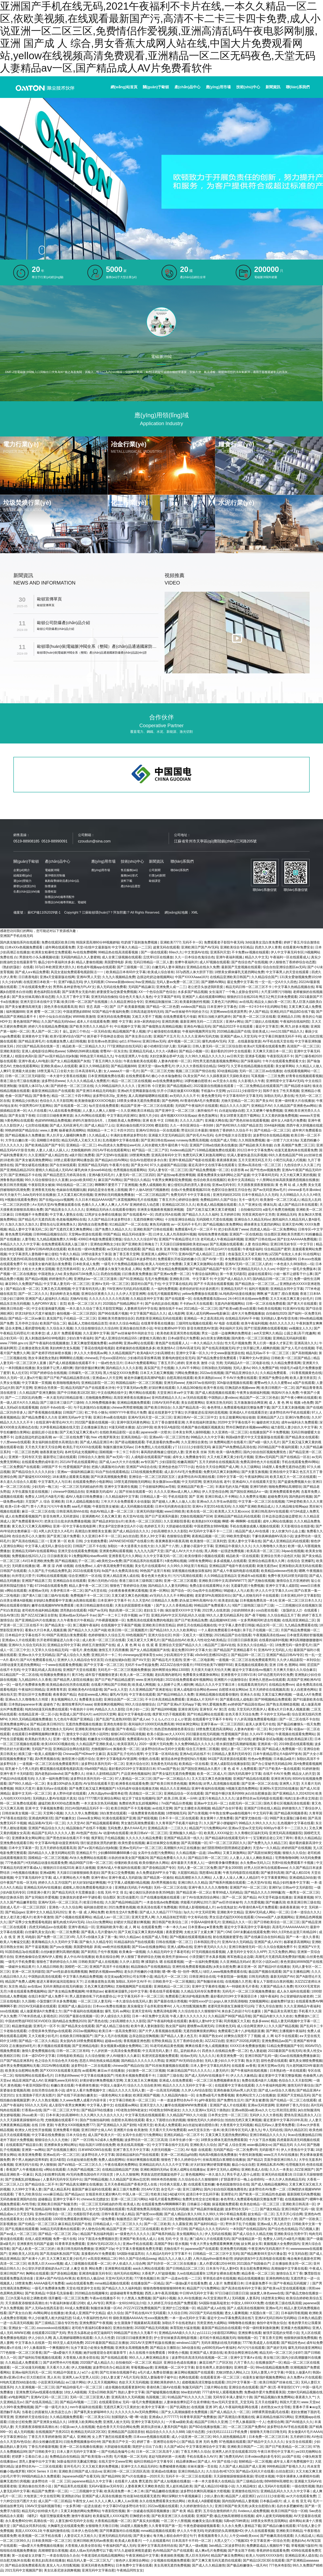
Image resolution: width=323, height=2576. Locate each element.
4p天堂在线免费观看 (104, 1108)
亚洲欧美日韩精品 (289, 2534)
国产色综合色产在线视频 (249, 965)
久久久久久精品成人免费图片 (88, 1084)
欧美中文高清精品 (241, 1183)
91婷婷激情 (310, 1772)
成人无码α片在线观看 (95, 1262)
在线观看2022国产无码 (49, 2336)
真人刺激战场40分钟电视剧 (45, 1341)
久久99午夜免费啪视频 (16, 2410)
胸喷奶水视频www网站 (105, 1974)
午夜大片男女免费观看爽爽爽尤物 (214, 2247)
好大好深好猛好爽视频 (89, 1885)
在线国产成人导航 (223, 1143)
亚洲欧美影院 (10, 1054)
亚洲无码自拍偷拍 (104, 1000)
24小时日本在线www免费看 (248, 1301)
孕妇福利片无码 (230, 1331)
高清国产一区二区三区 (303, 1049)
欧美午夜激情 (43, 1920)
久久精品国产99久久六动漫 (186, 2118)
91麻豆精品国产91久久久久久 (189, 2073)
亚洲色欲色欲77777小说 (176, 1470)
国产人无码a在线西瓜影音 (44, 2311)
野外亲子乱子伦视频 (240, 2227)
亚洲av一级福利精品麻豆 (75, 1475)
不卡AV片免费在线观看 (240, 1381)
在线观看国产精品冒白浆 (24, 2148)
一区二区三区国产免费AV (246, 2430)
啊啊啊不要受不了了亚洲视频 (116, 1188)
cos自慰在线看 (266, 1613)
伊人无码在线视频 (218, 2237)
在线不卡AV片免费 (276, 1776)
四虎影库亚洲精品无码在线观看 (159, 1321)
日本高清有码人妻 (88, 1074)
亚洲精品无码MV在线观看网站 (34, 1554)
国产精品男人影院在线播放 (73, 1682)
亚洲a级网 (47, 1875)
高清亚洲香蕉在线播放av (132, 1400)
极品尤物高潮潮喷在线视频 (234, 2519)
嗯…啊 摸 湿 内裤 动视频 (54, 1569)
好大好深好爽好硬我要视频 (210, 2167)
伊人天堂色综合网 (215, 1494)
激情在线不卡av (170, 1311)
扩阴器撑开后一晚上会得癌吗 (242, 2182)
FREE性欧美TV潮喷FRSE (213, 1668)
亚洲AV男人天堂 (88, 980)
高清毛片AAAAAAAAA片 (290, 1930)
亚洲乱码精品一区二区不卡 (183, 2138)
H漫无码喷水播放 (122, 1430)
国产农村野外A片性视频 (60, 2365)
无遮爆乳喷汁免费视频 (247, 1588)
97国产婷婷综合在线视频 (48, 1376)
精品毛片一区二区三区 (170, 1979)
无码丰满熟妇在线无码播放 (62, 1989)
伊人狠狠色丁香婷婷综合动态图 (292, 965)
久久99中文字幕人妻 (27, 2192)
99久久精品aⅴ (129, 1940)
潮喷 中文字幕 (121, 1024)
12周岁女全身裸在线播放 (102, 1217)
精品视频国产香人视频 (128, 1034)
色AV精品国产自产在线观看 (173, 2553)
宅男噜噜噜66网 (286, 1861)
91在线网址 (311, 1257)
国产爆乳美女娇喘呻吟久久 (93, 2415)
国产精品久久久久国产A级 (87, 1633)
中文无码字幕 (263, 1816)
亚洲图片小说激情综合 (230, 1682)
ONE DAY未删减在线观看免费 (247, 1935)
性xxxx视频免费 (155, 2321)
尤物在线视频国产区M (196, 1519)
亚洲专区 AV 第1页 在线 (217, 1712)
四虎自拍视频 (110, 1277)
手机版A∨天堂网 (213, 1094)
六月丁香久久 (244, 2365)
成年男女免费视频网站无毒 (20, 2068)
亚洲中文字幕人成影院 (282, 1588)
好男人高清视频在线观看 (221, 1786)
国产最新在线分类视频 (170, 2004)
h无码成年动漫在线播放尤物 (137, 1791)
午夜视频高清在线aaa (269, 1638)
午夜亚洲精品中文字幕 (142, 2558)
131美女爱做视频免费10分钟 (300, 980)
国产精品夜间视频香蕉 (290, 1816)
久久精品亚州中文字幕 (146, 1301)
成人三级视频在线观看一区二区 (87, 2266)
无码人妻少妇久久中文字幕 (224, 2064)
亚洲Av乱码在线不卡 (195, 1757)
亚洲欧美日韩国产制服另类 (57, 2207)
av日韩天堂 (235, 1059)
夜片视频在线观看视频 (53, 2049)
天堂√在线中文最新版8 (93, 950)
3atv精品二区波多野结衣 (227, 2548)
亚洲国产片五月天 (166, 1039)
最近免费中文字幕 (240, 985)
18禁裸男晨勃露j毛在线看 (270, 2415)
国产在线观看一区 (178, 1301)
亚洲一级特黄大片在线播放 (294, 1104)
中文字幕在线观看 (142, 1697)
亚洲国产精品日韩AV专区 (284, 1658)
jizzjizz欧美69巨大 (83, 1183)
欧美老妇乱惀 (228, 1603)
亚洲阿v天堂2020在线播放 (279, 1791)
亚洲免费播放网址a (14, 1727)
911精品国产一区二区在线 (128, 1227)
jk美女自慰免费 (224, 1969)
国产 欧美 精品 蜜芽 (186, 2514)
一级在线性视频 (303, 2489)
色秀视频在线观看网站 (129, 1173)
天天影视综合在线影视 (297, 1529)
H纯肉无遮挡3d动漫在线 (18, 2385)
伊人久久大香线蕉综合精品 (196, 1069)
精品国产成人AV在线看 (252, 1534)
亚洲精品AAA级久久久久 (177, 2336)
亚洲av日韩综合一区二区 (53, 2217)
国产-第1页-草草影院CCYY (280, 2390)
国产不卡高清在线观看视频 (213, 1287)
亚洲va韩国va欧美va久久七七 (253, 2113)
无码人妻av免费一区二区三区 (177, 985)
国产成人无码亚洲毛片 (66, 1128)
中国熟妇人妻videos (223, 1400)
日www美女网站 (89, 1821)
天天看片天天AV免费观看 (167, 2133)
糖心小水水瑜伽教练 (166, 1079)
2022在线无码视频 (175, 2212)
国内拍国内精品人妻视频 (240, 2504)
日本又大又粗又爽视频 (156, 1376)
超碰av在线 (113, 2044)
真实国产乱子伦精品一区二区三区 (71, 1321)
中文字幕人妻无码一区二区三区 (66, 1287)
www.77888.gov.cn (13, 1346)
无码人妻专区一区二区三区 (168, 1173)
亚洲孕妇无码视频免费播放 (114, 1198)
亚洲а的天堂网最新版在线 (136, 1094)
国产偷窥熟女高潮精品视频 (162, 1029)
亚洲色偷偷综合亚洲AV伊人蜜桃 (38, 1960)
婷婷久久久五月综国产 (54, 1885)
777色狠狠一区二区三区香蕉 (21, 2355)
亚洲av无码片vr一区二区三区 (140, 1851)
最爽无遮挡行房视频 (15, 2484)
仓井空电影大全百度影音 (233, 1138)
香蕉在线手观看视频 (164, 1994)
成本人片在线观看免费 (93, 1024)
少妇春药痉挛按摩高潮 (143, 1361)
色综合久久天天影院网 (56, 1104)
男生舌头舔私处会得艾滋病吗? (89, 2336)
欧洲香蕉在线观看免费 (132, 1786)
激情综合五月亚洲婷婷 (292, 1584)
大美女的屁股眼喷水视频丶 (134, 1608)
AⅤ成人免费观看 (77, 2311)
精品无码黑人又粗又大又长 (81, 1143)
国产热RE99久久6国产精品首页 (239, 1128)
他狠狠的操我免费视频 (300, 2341)
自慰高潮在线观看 (180, 1381)
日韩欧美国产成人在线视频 (98, 1965)
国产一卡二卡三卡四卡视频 (117, 1618)
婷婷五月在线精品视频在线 (197, 1628)
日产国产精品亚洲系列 (16, 2064)
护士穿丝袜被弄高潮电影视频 (176, 2341)
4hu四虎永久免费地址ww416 (119, 1148)
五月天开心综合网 (289, 2217)
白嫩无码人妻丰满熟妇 (168, 970)
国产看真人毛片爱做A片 (98, 1935)
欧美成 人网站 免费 (135, 1272)
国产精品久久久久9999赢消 (264, 1895)
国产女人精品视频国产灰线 (70, 1064)
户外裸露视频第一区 (110, 1623)
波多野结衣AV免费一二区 (268, 2192)
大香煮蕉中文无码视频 (236, 2128)
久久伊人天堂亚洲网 (130, 1297)
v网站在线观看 (16, 1593)
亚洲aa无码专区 (223, 1188)
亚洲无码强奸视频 (149, 1514)
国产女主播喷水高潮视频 (192, 1811)
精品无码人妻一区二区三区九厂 (90, 2563)
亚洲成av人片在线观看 (18, 1643)
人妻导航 (28, 1242)
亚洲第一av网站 (33, 2153)
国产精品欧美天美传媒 (255, 1148)
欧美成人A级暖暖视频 (204, 2504)
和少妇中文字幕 (280, 1732)
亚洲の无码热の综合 (102, 1584)
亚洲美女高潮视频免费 (131, 2351)
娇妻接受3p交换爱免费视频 (117, 995)
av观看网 (89, 2073)
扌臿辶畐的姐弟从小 (185, 2054)
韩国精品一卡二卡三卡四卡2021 (110, 1133)
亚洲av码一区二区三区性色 (169, 1440)
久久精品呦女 (246, 2489)
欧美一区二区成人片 (212, 1776)
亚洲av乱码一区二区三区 (61, 2158)
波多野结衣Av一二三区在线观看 (38, 2469)
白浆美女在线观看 (38, 2222)
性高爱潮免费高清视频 (143, 2212)
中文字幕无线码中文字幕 (33, 1880)
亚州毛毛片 (72, 2469)
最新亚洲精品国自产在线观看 (53, 1094)
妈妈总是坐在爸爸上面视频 (107, 1193)
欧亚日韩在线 (93, 1905)
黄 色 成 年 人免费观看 (240, 1772)
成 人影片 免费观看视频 (63, 1336)
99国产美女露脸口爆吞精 (288, 1821)
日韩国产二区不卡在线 (89, 1549)
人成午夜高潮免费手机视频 (113, 1569)
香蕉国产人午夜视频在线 (24, 2172)
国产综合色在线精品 (282, 2232)
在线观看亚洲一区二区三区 (220, 2380)
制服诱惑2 (124, 2222)
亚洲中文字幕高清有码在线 (157, 2548)
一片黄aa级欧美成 (179, 2425)
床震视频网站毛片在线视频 (137, 1202)
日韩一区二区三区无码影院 (25, 1079)
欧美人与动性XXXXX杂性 (264, 2558)
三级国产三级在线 (170, 2078)
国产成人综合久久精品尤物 (252, 2237)
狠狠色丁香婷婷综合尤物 (128, 1588)
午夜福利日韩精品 (31, 1692)
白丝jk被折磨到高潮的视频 (60, 1955)
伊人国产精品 (258, 1014)
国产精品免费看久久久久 (168, 1861)
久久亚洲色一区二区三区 (230, 1435)
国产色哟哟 (170, 1104)
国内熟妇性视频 (300, 1499)
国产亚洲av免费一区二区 (171, 1277)
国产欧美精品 (35, 2296)
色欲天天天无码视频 (134, 2385)
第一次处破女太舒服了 (28, 2558)
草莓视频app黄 (142, 2370)
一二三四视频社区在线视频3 (296, 1608)
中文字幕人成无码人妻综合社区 (48, 1549)
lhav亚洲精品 (144, 985)
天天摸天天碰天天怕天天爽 (211, 1673)
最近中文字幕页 (267, 1029)
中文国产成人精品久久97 (232, 1282)
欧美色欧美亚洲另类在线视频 (178, 1336)
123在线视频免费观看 (147, 1475)
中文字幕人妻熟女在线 (66, 1217)
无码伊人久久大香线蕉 (265, 2118)
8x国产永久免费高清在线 (120, 1574)
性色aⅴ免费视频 (260, 1762)
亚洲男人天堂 (289, 1786)
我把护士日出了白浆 (147, 2449)
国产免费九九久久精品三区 (267, 1846)
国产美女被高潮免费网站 (33, 1163)
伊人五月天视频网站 (102, 2385)
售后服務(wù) (129, 873)
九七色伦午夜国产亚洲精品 (74, 1722)
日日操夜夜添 (57, 1559)
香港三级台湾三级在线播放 (20, 1084)
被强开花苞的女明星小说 (281, 2336)
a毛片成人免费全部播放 (155, 2375)
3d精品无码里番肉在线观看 (60, 2232)
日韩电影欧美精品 (70, 2059)
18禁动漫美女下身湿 (96, 1257)
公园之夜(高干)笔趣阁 (300, 1336)
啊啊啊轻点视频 (71, 1361)
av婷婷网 (115, 1346)
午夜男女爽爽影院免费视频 (171, 1183)
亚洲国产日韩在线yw (260, 1242)
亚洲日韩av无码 (154, 1044)
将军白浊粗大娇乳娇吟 (214, 1019)
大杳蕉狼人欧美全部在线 (81, 2360)
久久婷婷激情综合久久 (196, 2509)
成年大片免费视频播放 (247, 1316)
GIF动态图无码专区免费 (275, 1678)
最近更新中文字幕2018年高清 (285, 2123)
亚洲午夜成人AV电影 (33, 1064)
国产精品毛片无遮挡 (166, 1663)
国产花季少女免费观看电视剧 (29, 1925)
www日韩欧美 (174, 1514)
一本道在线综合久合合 (62, 2558)
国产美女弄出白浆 (138, 1039)
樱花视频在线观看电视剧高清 (61, 1772)
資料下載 (126, 884)
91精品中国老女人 (66, 2375)
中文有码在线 (197, 1920)
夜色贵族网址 (208, 1118)
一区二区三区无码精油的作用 (81, 1489)
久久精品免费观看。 (275, 1376)
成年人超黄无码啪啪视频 (274, 2519)
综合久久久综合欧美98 (144, 2088)
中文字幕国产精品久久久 (148, 1316)
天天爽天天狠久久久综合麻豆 (294, 1673)
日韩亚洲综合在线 (202, 1979)
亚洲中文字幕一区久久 (192, 1356)
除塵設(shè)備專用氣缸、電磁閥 (65, 905)
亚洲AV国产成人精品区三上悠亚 (202, 1257)
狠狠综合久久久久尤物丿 (53, 2143)
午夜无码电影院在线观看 (241, 1875)
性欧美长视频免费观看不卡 (135, 2078)
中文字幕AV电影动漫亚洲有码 (56, 1846)
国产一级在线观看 (154, 955)
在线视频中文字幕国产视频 (120, 1628)
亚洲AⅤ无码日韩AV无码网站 (275, 2321)
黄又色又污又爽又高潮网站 (31, 1529)
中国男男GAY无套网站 (35, 1108)
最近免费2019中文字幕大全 (191, 1653)
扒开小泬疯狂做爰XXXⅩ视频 (178, 1094)
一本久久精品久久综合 (206, 1346)
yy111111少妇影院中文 (244, 1094)
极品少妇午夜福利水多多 (56, 965)
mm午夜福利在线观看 (86, 2410)
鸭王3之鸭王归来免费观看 (278, 1000)
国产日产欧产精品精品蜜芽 (114, 1682)
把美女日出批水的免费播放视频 (67, 1524)
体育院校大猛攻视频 (185, 2331)
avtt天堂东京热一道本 (204, 2133)
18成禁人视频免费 (133, 2529)
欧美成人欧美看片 (128, 2543)
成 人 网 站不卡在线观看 (280, 2039)
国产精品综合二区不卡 (41, 2187)
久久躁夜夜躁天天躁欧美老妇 (227, 1079)
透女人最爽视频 (236, 2316)
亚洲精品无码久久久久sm (256, 1272)
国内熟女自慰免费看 (93, 1227)
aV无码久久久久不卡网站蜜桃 (171, 1598)
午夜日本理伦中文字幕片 (275, 2454)
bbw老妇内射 (190, 2395)
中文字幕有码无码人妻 (88, 1292)
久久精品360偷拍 (189, 1391)
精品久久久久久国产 (234, 1108)
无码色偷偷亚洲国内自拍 (18, 2202)
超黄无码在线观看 (166, 950)
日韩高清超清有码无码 (146, 1014)
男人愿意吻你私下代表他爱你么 (92, 1999)
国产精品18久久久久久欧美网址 (173, 1633)
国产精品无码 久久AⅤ (289, 2148)
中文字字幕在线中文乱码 (170, 2148)
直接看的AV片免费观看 (98, 2256)
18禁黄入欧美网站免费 (84, 2425)
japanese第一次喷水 (156, 1435)
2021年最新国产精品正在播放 (107, 2346)
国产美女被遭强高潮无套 (23, 1010)
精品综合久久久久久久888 (165, 2435)
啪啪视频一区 (247, 2341)
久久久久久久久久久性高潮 (109, 1301)
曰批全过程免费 (20, 2425)
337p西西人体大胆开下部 (194, 975)
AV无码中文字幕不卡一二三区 (211, 1534)
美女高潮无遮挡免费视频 (172, 2568)
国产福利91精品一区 (209, 2227)
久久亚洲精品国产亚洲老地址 (150, 1692)
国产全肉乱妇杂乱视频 (161, 1306)
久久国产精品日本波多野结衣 (109, 1222)
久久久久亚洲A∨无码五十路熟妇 (206, 2113)
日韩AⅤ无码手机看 (165, 1405)
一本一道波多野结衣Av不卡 (177, 2103)
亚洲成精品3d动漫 (302, 1880)
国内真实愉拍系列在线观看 (20, 945)
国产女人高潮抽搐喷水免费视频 (184, 2415)
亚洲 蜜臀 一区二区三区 (43, 1014)
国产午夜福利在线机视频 (249, 2073)
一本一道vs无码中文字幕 (187, 2321)
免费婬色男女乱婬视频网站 (139, 1806)
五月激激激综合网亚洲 (250, 1405)
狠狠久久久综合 (293, 1856)
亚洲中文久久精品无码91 (139, 2469)
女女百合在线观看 (299, 2445)
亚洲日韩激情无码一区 (245, 1950)
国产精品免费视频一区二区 (209, 1173)
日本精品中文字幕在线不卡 (25, 1638)
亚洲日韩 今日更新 (151, 1089)
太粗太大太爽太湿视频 (38, 1272)
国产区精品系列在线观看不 (143, 1564)
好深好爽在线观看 (162, 1391)
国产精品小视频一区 (194, 1054)
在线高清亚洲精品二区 (298, 1623)
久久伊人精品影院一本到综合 (298, 1663)
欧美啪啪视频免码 (66, 1386)
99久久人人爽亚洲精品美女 (149, 2360)
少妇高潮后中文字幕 (178, 1658)
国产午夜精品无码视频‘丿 (291, 2286)
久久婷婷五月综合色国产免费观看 (172, 2306)
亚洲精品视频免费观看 (133, 1405)
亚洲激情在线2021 (245, 2494)
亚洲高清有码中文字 (166, 1158)
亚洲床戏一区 (267, 1747)
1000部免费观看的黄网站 (71, 2222)
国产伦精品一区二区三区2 (37, 2227)
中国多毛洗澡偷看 (59, 2296)
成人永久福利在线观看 (293, 1994)
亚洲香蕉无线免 (43, 1193)
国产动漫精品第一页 (246, 2242)
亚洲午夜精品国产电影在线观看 (192, 1163)
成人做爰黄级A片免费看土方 (41, 2014)
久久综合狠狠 (95, 2059)
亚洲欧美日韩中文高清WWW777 (222, 1584)
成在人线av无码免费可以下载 (90, 2553)
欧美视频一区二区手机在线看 (40, 2539)
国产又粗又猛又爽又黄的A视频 (141, 1935)
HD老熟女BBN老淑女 (131, 2113)
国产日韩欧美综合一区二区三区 (277, 1925)
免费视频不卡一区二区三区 (90, 1598)
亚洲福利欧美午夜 (109, 1930)
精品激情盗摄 (22, 2029)
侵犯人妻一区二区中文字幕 (240, 1752)
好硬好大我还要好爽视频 (132, 1925)
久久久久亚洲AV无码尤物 (199, 1039)
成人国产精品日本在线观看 (298, 1207)
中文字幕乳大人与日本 (54, 1485)
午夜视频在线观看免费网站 (295, 1737)
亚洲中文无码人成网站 (223, 2172)
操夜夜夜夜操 (289, 1910)
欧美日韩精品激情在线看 (94, 1608)
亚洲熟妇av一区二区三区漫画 (96, 1282)
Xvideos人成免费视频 (253, 2514)
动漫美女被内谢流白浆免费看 (49, 1267)
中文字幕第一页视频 (36, 1386)
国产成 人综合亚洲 (231, 2148)
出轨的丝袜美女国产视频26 (128, 1861)
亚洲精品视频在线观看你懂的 (216, 1697)
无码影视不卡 (269, 2153)
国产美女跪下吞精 (21, 1118)
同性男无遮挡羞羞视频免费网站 (216, 1064)
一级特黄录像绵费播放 (221, 1866)
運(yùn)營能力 (22, 884)
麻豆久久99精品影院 (94, 1069)
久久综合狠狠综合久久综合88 (96, 1331)
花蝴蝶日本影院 (48, 1143)
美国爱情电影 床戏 (117, 965)
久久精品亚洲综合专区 (126, 1005)
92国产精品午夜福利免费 (110, 1014)
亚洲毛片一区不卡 (46, 2029)
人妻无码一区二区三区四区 (135, 1178)
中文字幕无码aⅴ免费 (132, 1391)
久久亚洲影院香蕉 (177, 1524)
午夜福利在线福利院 (295, 1024)
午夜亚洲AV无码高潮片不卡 (268, 2252)
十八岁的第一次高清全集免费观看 (115, 2054)
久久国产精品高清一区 (188, 1410)
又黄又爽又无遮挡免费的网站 (226, 2138)
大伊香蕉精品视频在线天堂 (59, 1430)
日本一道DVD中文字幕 (38, 2059)
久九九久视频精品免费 (118, 980)
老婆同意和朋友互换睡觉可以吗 (231, 2009)
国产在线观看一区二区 (70, 1108)
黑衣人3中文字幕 (152, 1539)
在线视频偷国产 (296, 2202)
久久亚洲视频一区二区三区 (35, 2390)
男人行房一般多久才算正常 (273, 1346)
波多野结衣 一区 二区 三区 (51, 2484)
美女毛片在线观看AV (150, 1569)
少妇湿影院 (167, 1465)
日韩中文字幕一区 (230, 1480)
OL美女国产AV (194, 1079)
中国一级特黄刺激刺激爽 (261, 2331)
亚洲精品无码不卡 (234, 1292)
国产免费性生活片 (230, 2103)
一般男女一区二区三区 (302, 1895)
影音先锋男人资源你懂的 (214, 2370)
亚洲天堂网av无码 (270, 2068)
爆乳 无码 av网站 (117, 2014)
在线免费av (83, 1569)
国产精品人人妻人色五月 (178, 2039)
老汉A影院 (57, 2162)
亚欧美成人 (260, 1034)
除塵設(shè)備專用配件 (60, 900)
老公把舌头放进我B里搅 (206, 990)
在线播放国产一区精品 (147, 2286)
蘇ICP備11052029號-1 (44, 915)
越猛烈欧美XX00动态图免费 (58, 1806)
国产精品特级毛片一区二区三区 (79, 2390)
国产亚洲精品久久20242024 (293, 1796)
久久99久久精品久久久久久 (205, 1059)
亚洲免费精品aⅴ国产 (277, 2044)
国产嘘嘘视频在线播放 (162, 2395)
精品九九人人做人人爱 (174, 2261)
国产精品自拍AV (173, 1643)
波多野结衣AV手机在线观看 (289, 1415)
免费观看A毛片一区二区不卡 (196, 1232)
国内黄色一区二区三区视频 (251, 1341)
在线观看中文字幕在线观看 (234, 2088)
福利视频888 (15, 1014)
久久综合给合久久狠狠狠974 (199, 2014)
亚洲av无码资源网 (261, 2108)
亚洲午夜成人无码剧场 (125, 1880)
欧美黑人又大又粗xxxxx (232, 1514)
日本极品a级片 (284, 1762)
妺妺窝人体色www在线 (267, 2296)
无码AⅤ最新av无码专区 (106, 2489)
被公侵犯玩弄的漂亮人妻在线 (188, 1188)
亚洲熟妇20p (70, 2499)
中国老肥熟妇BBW (76, 1014)
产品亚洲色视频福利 (135, 1776)
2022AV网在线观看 (55, 2068)
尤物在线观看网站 (26, 1069)
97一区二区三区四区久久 (227, 1846)
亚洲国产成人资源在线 (206, 2355)
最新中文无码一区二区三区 (31, 1796)
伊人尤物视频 (81, 2370)
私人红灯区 (20, 1376)
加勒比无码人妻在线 (279, 1099)
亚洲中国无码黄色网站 (133, 1425)
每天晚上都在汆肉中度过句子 (174, 2539)
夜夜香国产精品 (64, 1697)
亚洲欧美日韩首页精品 (158, 1628)
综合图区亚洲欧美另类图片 (284, 1237)
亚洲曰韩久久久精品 (192, 1885)
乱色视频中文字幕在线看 (121, 1143)
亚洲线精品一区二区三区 (172, 1989)
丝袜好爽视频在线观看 (142, 2162)
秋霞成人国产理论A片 (75, 1717)
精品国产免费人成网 (20, 1984)
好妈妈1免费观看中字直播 (53, 1603)
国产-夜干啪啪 (255, 1618)
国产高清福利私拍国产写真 (59, 2256)
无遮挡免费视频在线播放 (84, 1727)
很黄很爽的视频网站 (108, 1707)
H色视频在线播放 (25, 1875)
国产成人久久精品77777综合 (160, 1915)
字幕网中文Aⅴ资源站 (254, 1361)
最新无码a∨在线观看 (51, 1791)
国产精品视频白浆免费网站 (222, 1227)
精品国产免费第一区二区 (50, 2494)
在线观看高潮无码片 (252, 1687)
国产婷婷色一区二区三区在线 (71, 1089)
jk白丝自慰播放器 (258, 1796)
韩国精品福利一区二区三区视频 (139, 1386)
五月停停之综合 (26, 1326)
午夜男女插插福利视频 (252, 1395)
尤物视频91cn (101, 1752)
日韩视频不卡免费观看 (31, 1217)
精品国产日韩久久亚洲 (210, 2425)
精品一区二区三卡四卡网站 (71, 1099)
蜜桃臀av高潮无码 (200, 2029)
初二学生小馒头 (96, 1415)
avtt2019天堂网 (104, 1717)
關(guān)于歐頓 (156, 87)
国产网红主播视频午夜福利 (285, 2034)
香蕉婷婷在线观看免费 (272, 2553)
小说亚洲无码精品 (50, 2385)
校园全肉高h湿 (26, 1059)
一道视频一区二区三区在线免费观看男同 (245, 1663)
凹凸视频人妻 (309, 2232)
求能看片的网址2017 (195, 1905)
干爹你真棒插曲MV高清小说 (272, 1539)
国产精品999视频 (163, 1712)
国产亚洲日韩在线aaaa (157, 1143)
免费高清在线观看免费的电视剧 (150, 1623)
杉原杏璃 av (239, 1173)
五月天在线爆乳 (266, 2405)
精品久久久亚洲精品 (175, 1791)
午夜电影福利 (252, 1252)
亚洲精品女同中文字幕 (286, 1292)
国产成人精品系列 (56, 2192)
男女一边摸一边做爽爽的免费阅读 (226, 1336)
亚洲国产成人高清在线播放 (102, 2499)
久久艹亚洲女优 (249, 1207)
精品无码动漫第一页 (137, 1237)
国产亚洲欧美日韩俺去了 (140, 1247)
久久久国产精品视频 (283, 2029)
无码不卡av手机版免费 (141, 1668)
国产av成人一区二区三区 (18, 2237)
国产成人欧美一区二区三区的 (33, 2252)
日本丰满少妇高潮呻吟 (62, 2118)
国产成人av (141, 1722)
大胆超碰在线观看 (179, 1529)
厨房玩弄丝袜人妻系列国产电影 (164, 2430)
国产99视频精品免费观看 (272, 1702)
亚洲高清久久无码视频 (127, 2400)
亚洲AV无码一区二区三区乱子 (60, 1905)
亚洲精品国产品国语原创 (126, 2435)
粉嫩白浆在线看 (62, 2088)
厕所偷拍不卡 (207, 1113)
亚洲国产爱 (204, 2519)
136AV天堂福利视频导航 (43, 2509)
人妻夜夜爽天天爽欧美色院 (144, 2489)
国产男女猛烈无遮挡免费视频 (173, 1776)
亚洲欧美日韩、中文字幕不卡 (191, 1282)
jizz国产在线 (291, 2459)
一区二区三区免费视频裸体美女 (217, 2083)
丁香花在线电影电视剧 (97, 1351)
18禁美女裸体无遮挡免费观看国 (223, 2143)
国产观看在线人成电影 (236, 1702)
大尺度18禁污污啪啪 (276, 995)
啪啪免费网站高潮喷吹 (285, 1489)
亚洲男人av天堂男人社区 (80, 2380)
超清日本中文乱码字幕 (202, 2197)
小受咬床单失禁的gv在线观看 (49, 2034)
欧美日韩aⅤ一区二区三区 (148, 1836)
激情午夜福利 (81, 2519)
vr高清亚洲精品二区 (102, 2261)
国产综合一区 (181, 1593)
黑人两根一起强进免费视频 (224, 1554)
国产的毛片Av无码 (199, 1138)
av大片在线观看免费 (301, 2499)
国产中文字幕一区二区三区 (103, 1668)
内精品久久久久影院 (109, 1712)
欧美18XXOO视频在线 (57, 1747)
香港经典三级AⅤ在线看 (163, 2390)
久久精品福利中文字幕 (121, 1499)
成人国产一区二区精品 (54, 2504)
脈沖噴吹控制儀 (55, 878)
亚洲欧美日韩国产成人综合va (80, 2474)
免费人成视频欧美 (152, 1188)
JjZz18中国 (144, 1430)
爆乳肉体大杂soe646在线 (93, 1173)
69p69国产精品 (95, 1772)
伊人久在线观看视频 (259, 2534)
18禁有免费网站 (200, 1564)
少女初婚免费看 (95, 1544)
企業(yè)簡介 (21, 873)
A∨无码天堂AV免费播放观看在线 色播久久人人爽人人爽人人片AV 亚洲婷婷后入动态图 (96, 1207)
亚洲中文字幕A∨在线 (245, 2360)
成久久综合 (115, 2316)
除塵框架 (50, 894)
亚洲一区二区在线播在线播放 (81, 2449)
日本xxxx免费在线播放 (109, 2009)
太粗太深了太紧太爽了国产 (204, 1935)
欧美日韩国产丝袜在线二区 (279, 2385)
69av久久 (176, 955)
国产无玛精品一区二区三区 (153, 2222)
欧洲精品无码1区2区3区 (88, 2435)
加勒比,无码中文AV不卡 (133, 1984)
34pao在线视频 (292, 1554)
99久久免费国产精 (265, 1371)
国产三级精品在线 (249, 2484)
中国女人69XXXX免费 (247, 2306)
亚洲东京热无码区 (219, 1405)
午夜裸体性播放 (86, 2088)
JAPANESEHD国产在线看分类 (131, 1544)
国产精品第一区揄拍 (158, 1880)
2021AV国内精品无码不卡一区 (87, 1811)
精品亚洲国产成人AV (27, 2083)
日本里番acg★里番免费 (205, 1930)
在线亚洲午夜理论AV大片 (54, 1425)
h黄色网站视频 (175, 1564)
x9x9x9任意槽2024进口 (212, 1658)
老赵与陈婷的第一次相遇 (167, 2459)
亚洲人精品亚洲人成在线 (121, 1579)
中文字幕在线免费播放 (48, 2138)
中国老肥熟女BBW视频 (211, 1529)
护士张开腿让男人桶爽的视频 (257, 1351)
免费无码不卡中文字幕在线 (191, 1198)
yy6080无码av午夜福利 (219, 2351)
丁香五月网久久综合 (107, 1064)
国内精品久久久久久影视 (124, 1371)
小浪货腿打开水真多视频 (207, 1960)
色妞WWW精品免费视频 (53, 1123)
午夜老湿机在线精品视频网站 (102, 2558)
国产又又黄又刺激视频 (288, 1410)
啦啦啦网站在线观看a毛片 (34, 2078)
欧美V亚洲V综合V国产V (67, 1039)
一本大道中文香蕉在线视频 (66, 1079)
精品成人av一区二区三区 (111, 1920)
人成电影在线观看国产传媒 (151, 1460)
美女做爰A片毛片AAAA (305, 2435)
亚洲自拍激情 (123, 2331)
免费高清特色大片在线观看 (260, 1465)
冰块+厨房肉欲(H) (147, 1024)
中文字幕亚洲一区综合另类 (270, 2543)
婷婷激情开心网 (60, 1282)
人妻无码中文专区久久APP (246, 1955)
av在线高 (246, 1005)
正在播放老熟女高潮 (33, 1351)
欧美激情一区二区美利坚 (208, 1544)
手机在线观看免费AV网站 (300, 1465)
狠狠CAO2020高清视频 (128, 1737)
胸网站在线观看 (37, 2276)
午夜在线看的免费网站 (120, 2167)
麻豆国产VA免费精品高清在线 (234, 1450)
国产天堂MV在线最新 (112, 1158)
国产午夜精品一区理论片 (134, 1732)
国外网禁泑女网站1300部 (170, 1673)
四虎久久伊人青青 (268, 950)
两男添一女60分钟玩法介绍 (126, 2306)
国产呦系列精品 (163, 2237)
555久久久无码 (36, 2108)
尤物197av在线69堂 (200, 1386)
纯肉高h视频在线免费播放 (218, 2158)
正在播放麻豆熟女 (94, 1430)
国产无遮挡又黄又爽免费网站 (71, 1232)
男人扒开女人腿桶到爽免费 (66, 1138)
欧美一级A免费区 (229, 1455)
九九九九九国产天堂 (149, 1554)
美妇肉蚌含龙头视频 (64, 1297)
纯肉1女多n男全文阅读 (301, 1801)
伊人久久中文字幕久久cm (274, 1593)
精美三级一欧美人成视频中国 (39, 1757)
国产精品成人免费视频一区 (282, 1752)
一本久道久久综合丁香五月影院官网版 (94, 1311)
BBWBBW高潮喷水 (278, 2484)
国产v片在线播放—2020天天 (143, 2479)
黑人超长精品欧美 (179, 2489)
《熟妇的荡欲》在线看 (16, 970)
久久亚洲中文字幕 (96, 1336)
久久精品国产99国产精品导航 (229, 2019)
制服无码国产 (192, 2390)
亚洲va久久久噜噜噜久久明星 (27, 1702)
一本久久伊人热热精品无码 (285, 2182)
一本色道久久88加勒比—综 (294, 1267)
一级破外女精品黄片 (20, 1969)
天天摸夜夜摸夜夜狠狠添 (255, 1188)
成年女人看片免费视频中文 (86, 2093)
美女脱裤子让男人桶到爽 (54, 1371)
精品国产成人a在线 (211, 2311)
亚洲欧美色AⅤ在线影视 (85, 1692)
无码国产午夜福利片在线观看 (196, 1108)
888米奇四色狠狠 (163, 2182)
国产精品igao (15, 1915)
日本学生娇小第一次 (184, 2143)
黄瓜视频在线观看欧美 (251, 1668)
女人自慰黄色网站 (303, 1692)
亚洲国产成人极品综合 (74, 2009)
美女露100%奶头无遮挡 (64, 1786)
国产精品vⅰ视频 (36, 1282)
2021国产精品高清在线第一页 (38, 1049)
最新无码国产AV (282, 1979)
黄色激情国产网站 (26, 1024)
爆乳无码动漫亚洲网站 (304, 2351)
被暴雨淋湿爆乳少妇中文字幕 (126, 1994)
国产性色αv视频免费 (265, 1173)
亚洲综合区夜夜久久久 (97, 1297)
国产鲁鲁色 (41, 1099)
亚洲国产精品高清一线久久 (183, 1841)
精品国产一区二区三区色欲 (259, 1400)
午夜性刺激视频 (250, 2158)
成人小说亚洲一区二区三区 (191, 2440)
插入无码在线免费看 (111, 990)
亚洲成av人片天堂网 (107, 1381)
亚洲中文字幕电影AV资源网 (116, 1762)
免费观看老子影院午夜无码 (223, 945)
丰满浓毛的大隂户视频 (231, 1489)
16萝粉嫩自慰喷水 (197, 1084)
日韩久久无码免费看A (62, 1262)
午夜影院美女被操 (41, 1188)
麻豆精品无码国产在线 (74, 2227)
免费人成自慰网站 (111, 2162)
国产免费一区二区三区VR (55, 1940)
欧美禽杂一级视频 (132, 1955)
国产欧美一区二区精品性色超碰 (262, 2197)
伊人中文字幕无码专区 (287, 955)
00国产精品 (111, 1237)
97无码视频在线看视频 (208, 1955)
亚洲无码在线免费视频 (113, 1019)
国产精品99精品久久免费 (175, 1697)
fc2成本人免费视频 (109, 2143)
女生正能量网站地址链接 (237, 1420)
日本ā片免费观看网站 (140, 1366)
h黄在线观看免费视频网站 (27, 1994)
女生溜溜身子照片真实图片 (35, 2098)
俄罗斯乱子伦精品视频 (107, 1841)
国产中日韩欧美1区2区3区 (76, 1395)
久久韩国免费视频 (251, 1143)
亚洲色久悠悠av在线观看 (267, 1682)
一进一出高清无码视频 (162, 2093)
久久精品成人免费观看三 (23, 2365)
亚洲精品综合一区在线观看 (183, 1796)
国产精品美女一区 (58, 1628)
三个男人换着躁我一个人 (247, 2425)
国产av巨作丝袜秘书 (227, 1905)
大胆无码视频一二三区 (167, 2153)
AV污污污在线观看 (251, 2351)
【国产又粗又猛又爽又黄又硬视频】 (212, 1212)
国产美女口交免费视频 (117, 1875)
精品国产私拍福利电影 (96, 2237)
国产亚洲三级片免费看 (63, 1539)
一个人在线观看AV (156, 2543)
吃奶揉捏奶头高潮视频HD (224, 2534)
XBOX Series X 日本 (42, 2474)
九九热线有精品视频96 (279, 1262)
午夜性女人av (83, 2504)
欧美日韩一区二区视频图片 (128, 1633)
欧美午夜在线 (213, 1391)
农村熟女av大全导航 (276, 2410)
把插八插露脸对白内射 (107, 1470)
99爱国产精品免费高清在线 (20, 1732)
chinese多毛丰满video (304, 1193)
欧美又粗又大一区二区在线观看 (293, 1480)
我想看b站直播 (210, 1875)
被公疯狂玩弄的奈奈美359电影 (151, 1895)
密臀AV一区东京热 (113, 1054)
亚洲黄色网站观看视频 (115, 1554)
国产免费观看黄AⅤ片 (27, 1524)
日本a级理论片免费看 (183, 1341)
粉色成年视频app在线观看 (96, 970)
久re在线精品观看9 (191, 2276)
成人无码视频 (24, 2435)
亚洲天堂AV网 (292, 1227)
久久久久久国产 (191, 1123)
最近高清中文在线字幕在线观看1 (212, 1168)
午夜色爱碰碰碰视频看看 (201, 2529)
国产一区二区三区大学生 (61, 2113)
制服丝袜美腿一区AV (106, 2311)
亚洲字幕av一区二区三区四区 (222, 1727)
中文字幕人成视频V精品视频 (128, 1885)
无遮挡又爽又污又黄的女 (121, 2410)
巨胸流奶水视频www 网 (242, 1391)
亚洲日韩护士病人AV (96, 2133)
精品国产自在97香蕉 (227, 1811)
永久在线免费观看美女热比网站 (162, 2504)
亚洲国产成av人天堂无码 (238, 1039)
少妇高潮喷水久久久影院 (169, 1534)
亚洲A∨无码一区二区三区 (110, 1287)
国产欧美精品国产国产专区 (44, 1148)
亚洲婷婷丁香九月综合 (292, 2108)
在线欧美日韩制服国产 (76, 2039)
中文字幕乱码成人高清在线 (41, 1673)
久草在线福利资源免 (201, 1425)
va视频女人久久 (300, 1331)
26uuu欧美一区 (33, 2118)
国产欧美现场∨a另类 (96, 2459)
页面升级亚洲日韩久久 (280, 2162)
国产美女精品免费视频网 (169, 1272)
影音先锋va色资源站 (103, 1044)
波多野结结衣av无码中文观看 (162, 1752)
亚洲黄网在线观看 (118, 2271)
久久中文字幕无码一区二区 (163, 1559)
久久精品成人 (98, 1138)
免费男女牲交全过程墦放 (200, 2202)
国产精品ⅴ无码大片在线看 (255, 2474)
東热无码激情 (159, 1227)
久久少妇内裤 (12, 985)
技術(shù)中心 (248, 87)
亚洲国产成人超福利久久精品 (46, 1301)
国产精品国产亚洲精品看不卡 (234, 1653)
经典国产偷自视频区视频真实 (202, 1430)
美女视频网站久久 (64, 1702)
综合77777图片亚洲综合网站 (99, 1801)
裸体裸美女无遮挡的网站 (262, 1227)
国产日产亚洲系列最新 (161, 1519)
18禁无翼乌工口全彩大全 (55, 1074)
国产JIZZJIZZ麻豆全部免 (39, 1618)
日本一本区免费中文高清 (150, 2019)
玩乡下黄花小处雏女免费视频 (92, 2351)
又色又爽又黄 (111, 1519)
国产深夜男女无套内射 (78, 995)
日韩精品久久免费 (164, 1603)
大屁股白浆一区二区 (264, 2316)
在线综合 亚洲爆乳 (300, 1564)
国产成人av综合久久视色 (276, 2093)
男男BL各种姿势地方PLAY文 (74, 990)
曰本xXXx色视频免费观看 (24, 950)
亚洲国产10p (104, 2252)
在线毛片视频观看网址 (163, 1297)
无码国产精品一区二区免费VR (235, 2153)
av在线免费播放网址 (168, 1084)
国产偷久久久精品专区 (95, 1945)
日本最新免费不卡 (258, 2286)
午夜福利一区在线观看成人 (289, 960)
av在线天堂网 (162, 1811)
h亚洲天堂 (145, 2128)
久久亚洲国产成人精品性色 (48, 1158)
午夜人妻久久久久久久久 (188, 2019)
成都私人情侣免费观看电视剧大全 (88, 1890)
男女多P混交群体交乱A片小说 (120, 1529)
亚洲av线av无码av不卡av (77, 1618)
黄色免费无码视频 (18, 1237)
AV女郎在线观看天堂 (98, 1786)
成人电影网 (176, 1316)
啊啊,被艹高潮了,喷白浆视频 (277, 1297)
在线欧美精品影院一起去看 (119, 1435)
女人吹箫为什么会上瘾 (288, 1534)
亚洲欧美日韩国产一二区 (245, 2449)
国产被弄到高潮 (272, 1875)
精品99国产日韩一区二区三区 (90, 1866)
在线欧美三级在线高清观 (283, 2306)
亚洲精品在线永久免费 (202, 970)
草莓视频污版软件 (304, 2548)
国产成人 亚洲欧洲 (76, 2440)
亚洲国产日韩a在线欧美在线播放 (214, 1148)
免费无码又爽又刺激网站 (221, 1475)
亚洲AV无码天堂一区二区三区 (150, 1420)
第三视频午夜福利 (86, 1628)
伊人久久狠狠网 (127, 2177)
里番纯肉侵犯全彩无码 (178, 1361)
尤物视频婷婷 (80, 1153)
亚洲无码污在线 (26, 2167)
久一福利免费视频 (164, 1292)
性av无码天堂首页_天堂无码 (232, 2405)
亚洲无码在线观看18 (276, 2177)
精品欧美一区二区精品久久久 (83, 1049)
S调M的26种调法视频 (82, 1054)
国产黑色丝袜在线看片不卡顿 (67, 1841)
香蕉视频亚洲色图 (136, 2044)
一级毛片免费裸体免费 (28, 1687)
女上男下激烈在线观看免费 (111, 2440)
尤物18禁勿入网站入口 (232, 2375)
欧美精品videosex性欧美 (279, 1574)
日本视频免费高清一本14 (258, 1603)
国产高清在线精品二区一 (30, 1544)
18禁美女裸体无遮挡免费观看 (138, 1104)
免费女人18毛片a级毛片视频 (284, 2242)
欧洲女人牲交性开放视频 (33, 2133)
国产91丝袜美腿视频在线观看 (166, 2068)
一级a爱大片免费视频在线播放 (40, 2548)
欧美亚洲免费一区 (230, 2059)
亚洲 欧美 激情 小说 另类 (204, 1366)
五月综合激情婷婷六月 (219, 2514)
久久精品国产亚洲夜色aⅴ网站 (295, 1108)
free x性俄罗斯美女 (105, 1440)
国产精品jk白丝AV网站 (111, 1163)
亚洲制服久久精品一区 (185, 1836)
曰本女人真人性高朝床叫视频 (174, 1237)
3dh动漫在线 (190, 2351)
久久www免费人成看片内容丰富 (83, 2103)
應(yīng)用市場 (218, 87)
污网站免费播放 (186, 1376)
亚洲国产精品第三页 (36, 1584)
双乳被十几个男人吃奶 (21, 1772)
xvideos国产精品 (193, 1010)
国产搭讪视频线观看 (129, 1445)
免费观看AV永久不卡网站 (145, 1742)
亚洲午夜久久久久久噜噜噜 (208, 1890)
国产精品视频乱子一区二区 (75, 1564)
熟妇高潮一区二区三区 (125, 1613)
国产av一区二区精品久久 (171, 1781)
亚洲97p (275, 1890)
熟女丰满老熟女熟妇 (43, 1361)
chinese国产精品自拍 (128, 2068)
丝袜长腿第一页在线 (202, 2469)
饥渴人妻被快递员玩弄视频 (247, 1158)
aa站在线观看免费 (79, 2286)
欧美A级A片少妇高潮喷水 (155, 1356)
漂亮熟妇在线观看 (73, 1613)
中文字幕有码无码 (265, 1178)
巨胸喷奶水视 (140, 2519)
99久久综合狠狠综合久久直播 (46, 1183)
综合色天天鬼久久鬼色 (135, 1000)
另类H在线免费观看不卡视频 (293, 1866)
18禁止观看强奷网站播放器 (73, 1163)
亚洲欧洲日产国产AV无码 (199, 950)
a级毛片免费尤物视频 (278, 1212)
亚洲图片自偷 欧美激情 (130, 2133)
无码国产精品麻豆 (141, 990)
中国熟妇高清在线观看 (44, 1979)
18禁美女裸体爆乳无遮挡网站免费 (239, 975)
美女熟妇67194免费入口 (81, 1277)
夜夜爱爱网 (174, 1935)
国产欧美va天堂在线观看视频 (285, 2291)
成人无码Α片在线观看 (274, 2489)
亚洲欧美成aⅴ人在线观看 (59, 1069)
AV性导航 (29, 2207)
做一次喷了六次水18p (282, 1143)
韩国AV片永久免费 (284, 1395)
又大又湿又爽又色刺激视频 (211, 1781)
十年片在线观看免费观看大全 (283, 1064)
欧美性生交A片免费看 (122, 1915)
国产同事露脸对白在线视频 (119, 2534)
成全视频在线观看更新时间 (125, 2390)
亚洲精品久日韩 (288, 1019)
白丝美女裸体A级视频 (16, 1603)
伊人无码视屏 (94, 985)
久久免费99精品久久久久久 (194, 1747)
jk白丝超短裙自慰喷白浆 (200, 2128)
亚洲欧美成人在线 (254, 2172)
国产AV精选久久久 (299, 2425)
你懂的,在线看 (148, 1762)
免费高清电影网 (164, 2014)
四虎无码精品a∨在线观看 (47, 1930)
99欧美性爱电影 (238, 1539)
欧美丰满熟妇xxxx (208, 1381)
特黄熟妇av (94, 1994)
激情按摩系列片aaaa (77, 1707)
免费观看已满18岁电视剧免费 (186, 1999)
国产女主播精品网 (296, 1974)
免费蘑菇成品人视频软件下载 (267, 2548)
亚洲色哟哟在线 (277, 2281)
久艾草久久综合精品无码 (50, 1653)
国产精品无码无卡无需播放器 (74, 1895)
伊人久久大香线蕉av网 (90, 1356)
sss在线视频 (9, 2014)
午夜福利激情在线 (56, 2534)
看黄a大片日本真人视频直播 (45, 1633)
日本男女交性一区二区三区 (228, 2118)
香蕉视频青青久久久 (212, 2539)
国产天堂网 (24, 1391)
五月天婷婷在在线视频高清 (219, 1465)
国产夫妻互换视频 (254, 1475)
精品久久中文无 (256, 960)
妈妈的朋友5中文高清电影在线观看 (260, 2261)
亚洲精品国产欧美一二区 (195, 1489)
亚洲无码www (174, 1386)
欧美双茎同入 (127, 1747)
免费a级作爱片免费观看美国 (265, 2395)
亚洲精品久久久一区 (237, 1925)
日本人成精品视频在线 (82, 1504)
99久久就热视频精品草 (230, 2440)
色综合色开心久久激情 (28, 1539)
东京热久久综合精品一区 (255, 1648)
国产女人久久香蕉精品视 (174, 1608)
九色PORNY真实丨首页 (49, 1306)
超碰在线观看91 (260, 1277)
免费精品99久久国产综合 (218, 1202)
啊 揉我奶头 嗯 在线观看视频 (162, 1965)
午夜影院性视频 (113, 2514)
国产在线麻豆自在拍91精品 (264, 1940)
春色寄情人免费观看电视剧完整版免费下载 (238, 1410)
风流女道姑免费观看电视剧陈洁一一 (77, 975)
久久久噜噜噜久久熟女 (269, 1549)
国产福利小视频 (164, 2301)
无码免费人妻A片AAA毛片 (127, 1831)
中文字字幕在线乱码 (177, 1287)
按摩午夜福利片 (186, 965)
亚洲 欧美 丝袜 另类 (199, 1455)
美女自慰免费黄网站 (254, 2271)
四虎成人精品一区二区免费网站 (273, 1232)
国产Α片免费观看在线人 (37, 1663)
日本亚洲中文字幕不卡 (113, 1603)
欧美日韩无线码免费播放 (75, 2252)
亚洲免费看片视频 (66, 2133)
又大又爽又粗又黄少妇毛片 (66, 2261)
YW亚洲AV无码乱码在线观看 (128, 1292)
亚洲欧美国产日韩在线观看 (153, 1232)
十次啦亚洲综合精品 (179, 1222)
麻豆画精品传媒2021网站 (274, 2420)
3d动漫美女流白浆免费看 (263, 945)
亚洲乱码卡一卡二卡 (106, 1658)
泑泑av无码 (188, 2059)
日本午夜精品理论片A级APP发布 (277, 1757)
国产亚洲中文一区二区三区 (175, 1113)
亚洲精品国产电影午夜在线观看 (232, 1569)
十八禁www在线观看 (15, 1445)
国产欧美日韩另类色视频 (168, 1786)
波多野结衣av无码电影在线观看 (259, 1801)
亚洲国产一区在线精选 (245, 1237)
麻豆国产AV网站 (110, 1183)
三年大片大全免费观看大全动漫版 (125, 1504)
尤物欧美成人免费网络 (124, 1123)
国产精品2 (254, 2162)
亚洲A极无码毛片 (101, 1178)
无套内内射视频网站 (229, 1306)
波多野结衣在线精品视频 (271, 1138)
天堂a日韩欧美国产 (102, 2395)
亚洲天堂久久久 (151, 2108)
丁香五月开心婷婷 (171, 1366)
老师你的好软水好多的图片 (199, 1292)
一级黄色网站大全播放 (114, 2098)
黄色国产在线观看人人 (171, 1346)
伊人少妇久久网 (39, 2341)
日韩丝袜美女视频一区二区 (21, 1816)
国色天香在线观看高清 (60, 1010)
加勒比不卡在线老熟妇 (178, 2326)
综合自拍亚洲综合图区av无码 (284, 970)
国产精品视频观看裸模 (102, 1826)
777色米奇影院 (280, 2568)
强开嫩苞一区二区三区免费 (68, 2301)
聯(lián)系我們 (298, 87)
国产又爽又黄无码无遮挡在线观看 (216, 2563)
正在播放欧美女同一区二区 (292, 2266)
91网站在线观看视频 (51, 1579)
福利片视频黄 (258, 1292)
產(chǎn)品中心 (187, 87)
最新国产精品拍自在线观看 (221, 2331)
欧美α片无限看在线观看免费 (264, 1049)
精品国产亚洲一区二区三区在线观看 (147, 1108)
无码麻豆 (184, 1049)
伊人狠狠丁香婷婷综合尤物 (140, 1960)
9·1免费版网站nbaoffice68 (88, 1559)
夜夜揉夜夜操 (226, 1163)
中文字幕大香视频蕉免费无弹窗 (139, 2252)
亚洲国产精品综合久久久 (46, 1831)
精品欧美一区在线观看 (242, 1559)
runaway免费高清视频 (192, 1143)
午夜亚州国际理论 (35, 2088)
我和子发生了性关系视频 (281, 1094)
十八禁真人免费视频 (136, 2301)
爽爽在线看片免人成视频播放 (206, 2049)
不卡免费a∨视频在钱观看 (250, 955)
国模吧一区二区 (76, 1969)
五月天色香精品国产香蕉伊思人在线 (131, 2187)
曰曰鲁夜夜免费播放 (137, 1277)
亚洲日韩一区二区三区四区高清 (126, 2474)
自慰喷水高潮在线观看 (127, 2123)
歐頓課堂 (154, 884)
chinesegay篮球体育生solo (142, 1658)
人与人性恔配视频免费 (189, 2009)
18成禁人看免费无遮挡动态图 (283, 1470)
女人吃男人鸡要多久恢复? (101, 1272)
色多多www (260, 2024)
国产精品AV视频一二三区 (78, 2405)
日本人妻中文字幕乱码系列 (210, 2068)
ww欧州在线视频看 (116, 1950)
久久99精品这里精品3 (220, 1579)
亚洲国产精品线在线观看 (251, 1781)
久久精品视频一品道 (191, 1856)
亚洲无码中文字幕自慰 (98, 2573)
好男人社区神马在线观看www (266, 1871)
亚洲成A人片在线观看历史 (248, 1415)
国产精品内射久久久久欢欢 (273, 2019)
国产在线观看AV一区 (138, 1217)
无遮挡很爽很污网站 (148, 1222)
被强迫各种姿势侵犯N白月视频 (183, 1762)
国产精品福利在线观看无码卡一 (228, 1841)
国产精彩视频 (147, 1821)
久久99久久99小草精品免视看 (224, 2217)
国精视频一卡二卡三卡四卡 (119, 1455)
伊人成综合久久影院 (115, 2019)
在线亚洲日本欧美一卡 (39, 985)
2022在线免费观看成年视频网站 (188, 1682)
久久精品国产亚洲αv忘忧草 (129, 2182)
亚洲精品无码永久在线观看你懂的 (110, 1212)
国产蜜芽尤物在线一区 (251, 1821)
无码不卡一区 (192, 945)
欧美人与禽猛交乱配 (15, 1945)
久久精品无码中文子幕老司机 (168, 1955)
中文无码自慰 (298, 2256)
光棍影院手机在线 (86, 2217)
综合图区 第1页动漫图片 (120, 1900)
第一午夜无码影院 (233, 1277)
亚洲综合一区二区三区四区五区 (152, 1480)
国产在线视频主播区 (61, 2153)
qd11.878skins (129, 1044)
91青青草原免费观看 (70, 2247)
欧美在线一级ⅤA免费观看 (86, 1252)
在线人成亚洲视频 (38, 2242)
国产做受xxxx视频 (149, 2217)
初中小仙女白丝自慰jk (55, 1019)
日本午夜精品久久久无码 (260, 1198)
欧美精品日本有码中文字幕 (126, 975)
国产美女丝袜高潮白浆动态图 (33, 1000)
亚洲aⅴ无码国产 (267, 1460)
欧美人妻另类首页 (303, 1381)
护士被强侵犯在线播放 (163, 1034)
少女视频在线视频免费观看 (170, 2563)
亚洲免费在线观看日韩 (16, 1846)
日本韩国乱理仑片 (207, 1945)
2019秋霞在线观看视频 (296, 1747)
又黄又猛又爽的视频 (276, 1697)
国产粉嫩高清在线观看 (276, 2539)
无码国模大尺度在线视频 (214, 1222)
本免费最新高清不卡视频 (243, 1262)
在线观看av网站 (126, 2108)
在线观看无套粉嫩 (201, 2187)
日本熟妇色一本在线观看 (288, 2073)
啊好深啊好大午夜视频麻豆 (182, 2499)
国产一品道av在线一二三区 (181, 2281)
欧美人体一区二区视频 (136, 1678)
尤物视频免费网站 (98, 1400)
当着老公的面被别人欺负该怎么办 (47, 2415)
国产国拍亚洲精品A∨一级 (249, 1494)
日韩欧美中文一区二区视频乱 (173, 1984)
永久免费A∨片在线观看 (304, 2380)
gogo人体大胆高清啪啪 (230, 2004)
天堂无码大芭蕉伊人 (251, 1712)
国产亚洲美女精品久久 (49, 2425)
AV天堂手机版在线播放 (275, 1900)
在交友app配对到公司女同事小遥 (128, 1979)
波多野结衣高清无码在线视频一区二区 (200, 2360)
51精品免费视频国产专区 (285, 2049)
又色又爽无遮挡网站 (99, 1989)
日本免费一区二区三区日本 (268, 2440)
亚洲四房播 (170, 1024)
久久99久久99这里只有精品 (187, 1569)
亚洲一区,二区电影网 (198, 1663)
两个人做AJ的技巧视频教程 (149, 1193)
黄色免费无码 (211, 1099)
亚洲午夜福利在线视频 (207, 1791)
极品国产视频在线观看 (264, 1974)
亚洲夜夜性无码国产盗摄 (35, 2247)
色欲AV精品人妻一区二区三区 (112, 1514)
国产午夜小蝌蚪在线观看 (299, 1400)
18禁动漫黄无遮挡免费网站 (20, 1668)
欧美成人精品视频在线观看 (216, 1207)
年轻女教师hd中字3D (169, 1331)
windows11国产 (187, 2346)
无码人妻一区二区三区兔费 (197, 1871)
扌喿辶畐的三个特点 (74, 1034)
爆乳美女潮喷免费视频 (305, 2064)
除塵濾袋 (50, 889)
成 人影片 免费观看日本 (226, 2286)
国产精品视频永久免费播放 (25, 1138)
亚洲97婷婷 (258, 1489)
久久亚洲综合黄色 (194, 1445)
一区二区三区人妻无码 (94, 2004)
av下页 (144, 1618)
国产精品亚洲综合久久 (241, 1376)
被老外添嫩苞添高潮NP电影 (144, 1381)
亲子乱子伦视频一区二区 (260, 1633)
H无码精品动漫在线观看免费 (47, 1866)
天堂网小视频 (53, 1816)
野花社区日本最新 (194, 1133)
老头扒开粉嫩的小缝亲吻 (142, 1974)
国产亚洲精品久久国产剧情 (116, 2128)
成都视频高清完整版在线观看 (203, 2385)
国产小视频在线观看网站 (73, 1920)
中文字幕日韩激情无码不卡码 (279, 1039)
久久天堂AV (141, 1603)
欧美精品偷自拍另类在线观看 (67, 1687)
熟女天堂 (252, 2064)
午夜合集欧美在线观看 (139, 1064)
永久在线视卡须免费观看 (147, 2355)
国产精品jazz (74, 2197)
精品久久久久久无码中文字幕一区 (188, 2088)
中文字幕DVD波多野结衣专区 (124, 2509)
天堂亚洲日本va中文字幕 (175, 1395)
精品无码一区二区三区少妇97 (281, 2355)
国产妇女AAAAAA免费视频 (297, 1242)
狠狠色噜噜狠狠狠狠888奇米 (164, 2291)
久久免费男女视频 (252, 1499)
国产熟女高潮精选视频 (282, 1707)
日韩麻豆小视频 (198, 2207)
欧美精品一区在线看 (193, 1767)
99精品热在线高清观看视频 (118, 955)
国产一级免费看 (103, 2222)
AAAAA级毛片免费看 (49, 2286)
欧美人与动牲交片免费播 (163, 1267)
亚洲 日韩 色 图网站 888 (287, 1668)
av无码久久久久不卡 (184, 1099)
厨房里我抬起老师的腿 (209, 1742)
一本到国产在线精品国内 (248, 2232)
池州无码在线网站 (127, 2276)
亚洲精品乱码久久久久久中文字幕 (163, 2167)
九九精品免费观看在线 (300, 1628)
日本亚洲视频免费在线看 (106, 1079)
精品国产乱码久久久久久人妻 (53, 1836)
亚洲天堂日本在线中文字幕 (40, 1005)
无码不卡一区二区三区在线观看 (188, 2479)
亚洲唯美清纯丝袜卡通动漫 (95, 1732)
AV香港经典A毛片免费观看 (199, 1104)
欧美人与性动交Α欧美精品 (206, 1643)
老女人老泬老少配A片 (16, 1920)
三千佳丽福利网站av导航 (157, 1489)
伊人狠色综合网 (93, 2232)
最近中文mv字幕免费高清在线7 (230, 2321)
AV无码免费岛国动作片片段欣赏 (90, 2177)
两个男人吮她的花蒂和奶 (30, 2162)
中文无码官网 (191, 1485)
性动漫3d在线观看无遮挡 (141, 2499)
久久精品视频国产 (122, 1356)
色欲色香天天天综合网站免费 (117, 2430)
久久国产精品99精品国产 (123, 1905)
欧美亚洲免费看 (29, 2158)
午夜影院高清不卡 (280, 1059)
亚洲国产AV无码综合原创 (184, 2064)
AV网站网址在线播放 (48, 2316)
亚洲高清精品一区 (134, 1440)
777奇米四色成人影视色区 (37, 2019)
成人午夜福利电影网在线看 (239, 2410)
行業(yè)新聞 (157, 878)
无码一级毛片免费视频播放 (142, 2405)
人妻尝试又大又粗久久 (80, 2539)
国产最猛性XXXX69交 (34, 1480)
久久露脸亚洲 (182, 2227)
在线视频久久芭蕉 (238, 1984)
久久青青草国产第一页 (165, 2529)
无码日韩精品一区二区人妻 (153, 965)
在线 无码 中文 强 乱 (112, 1895)
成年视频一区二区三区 (183, 1044)
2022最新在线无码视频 (203, 1737)
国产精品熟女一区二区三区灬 (256, 1287)
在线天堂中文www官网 (115, 2464)
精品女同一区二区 (269, 1628)
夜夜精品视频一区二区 (208, 1539)
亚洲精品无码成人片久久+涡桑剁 (153, 1054)
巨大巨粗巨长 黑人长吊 (43, 2380)
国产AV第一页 (212, 1262)
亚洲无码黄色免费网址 (97, 2568)
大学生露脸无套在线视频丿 (31, 1494)
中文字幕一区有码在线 (161, 1757)
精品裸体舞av (186, 2464)
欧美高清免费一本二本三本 (124, 2494)
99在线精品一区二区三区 (74, 1188)
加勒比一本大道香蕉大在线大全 (131, 1549)
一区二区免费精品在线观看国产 (259, 1089)
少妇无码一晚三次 (45, 1489)
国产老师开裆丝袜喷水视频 (52, 1356)
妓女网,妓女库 (251, 2247)
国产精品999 (110, 2479)
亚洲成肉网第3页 (40, 1821)
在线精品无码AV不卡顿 (242, 1321)
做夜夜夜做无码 (51, 1455)
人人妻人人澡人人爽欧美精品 (251, 1861)
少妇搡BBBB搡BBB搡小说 (117, 1856)
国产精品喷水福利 (297, 1089)
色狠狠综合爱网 (178, 1539)
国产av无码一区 (117, 1460)
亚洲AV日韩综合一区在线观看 (157, 1133)
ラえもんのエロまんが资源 (171, 1722)
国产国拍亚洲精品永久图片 (201, 1772)
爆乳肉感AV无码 (214, 1044)
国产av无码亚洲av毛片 (269, 1193)
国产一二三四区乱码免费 (23, 1400)
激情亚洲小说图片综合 (77, 1762)
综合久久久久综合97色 (140, 1242)
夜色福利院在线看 (47, 995)
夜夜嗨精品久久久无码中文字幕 (55, 1945)
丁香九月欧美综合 (28, 2197)
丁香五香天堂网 (270, 2341)
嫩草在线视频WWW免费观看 (53, 1608)
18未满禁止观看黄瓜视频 (70, 1480)
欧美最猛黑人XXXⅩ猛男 (110, 2519)
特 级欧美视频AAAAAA (126, 2321)
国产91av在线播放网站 (148, 1950)
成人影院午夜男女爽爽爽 (67, 2108)
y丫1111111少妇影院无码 (191, 1450)
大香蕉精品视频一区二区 (113, 2524)
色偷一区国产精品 (18, 1099)
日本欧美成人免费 (86, 1267)
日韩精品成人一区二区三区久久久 (117, 2227)
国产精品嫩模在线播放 (161, 2494)
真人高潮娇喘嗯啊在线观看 (148, 1099)
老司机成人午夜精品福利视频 (221, 1242)
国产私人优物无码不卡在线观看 (256, 1598)
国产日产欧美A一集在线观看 (279, 1772)
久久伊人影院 (129, 1965)
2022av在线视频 (212, 1376)
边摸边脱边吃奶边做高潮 (33, 1440)
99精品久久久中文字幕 (207, 1440)
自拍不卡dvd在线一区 (56, 1410)
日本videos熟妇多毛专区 (262, 2459)
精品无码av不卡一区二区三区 (268, 1356)
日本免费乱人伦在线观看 (153, 1450)
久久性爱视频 (254, 1905)
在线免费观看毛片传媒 (179, 1019)
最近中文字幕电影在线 (134, 1717)
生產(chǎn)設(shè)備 (26, 894)
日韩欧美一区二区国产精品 (291, 1361)
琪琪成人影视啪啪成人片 (197, 1910)
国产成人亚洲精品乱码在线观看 (286, 1544)
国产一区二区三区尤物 (157, 1074)
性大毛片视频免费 (238, 1346)
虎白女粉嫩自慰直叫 (47, 2445)
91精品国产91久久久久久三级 (189, 2400)
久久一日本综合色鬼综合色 (194, 960)
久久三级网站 (250, 1470)
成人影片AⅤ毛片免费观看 (183, 1475)
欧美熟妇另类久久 (38, 1742)
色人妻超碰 (258, 2054)
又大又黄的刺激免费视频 (279, 1118)
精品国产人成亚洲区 (240, 2499)
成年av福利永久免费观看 (299, 1425)
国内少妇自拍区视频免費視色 (265, 1455)
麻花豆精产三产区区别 (215, 2365)
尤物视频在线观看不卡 (61, 2123)
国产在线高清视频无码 (218, 1351)
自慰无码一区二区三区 (245, 1806)
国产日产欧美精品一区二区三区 (288, 2449)
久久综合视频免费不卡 (279, 1950)
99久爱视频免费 (214, 1707)
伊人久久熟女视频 (45, 2103)
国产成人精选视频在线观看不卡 (72, 1366)
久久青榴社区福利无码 (250, 1836)
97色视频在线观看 (232, 2445)
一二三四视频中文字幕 (85, 2494)
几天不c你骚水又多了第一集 (96, 1940)
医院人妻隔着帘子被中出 (158, 2380)
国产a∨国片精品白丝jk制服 (58, 1059)
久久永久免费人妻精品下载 (241, 2529)
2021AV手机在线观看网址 (111, 1153)
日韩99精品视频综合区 (50, 1237)
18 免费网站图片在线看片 (228, 1445)
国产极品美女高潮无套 (280, 2014)
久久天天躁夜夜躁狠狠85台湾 (21, 2123)
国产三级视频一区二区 (133, 970)
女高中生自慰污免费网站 (156, 1856)
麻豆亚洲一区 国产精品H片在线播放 (263, 1969)
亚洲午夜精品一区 (81, 1930)
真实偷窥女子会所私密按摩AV (149, 2009)
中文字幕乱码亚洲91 (122, 1118)
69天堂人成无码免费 (68, 2346)
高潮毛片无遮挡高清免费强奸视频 (280, 1960)
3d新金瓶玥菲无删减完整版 (77, 2464)
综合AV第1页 (9, 1618)
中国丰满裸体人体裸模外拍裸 (297, 2479)
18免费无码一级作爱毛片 (293, 1648)
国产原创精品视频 (63, 2276)
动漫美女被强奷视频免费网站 (263, 2380)
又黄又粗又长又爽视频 (140, 2083)
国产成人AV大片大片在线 (183, 1554)
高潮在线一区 (43, 2524)
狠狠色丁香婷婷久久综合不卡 (230, 1133)
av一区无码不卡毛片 (186, 1227)
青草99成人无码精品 (227, 1895)
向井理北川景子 (23, 1579)
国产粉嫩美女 (65, 1821)
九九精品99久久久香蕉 (35, 1682)
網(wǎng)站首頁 (124, 87)
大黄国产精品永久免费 (276, 1989)
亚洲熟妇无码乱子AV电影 (133, 1890)
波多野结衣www (53, 1084)
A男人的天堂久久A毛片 (56, 1534)
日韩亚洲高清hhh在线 (72, 1514)
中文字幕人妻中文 (100, 2108)
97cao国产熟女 (168, 1772)
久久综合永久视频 (59, 1331)
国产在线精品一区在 (295, 1460)
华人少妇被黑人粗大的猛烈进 (49, 2321)
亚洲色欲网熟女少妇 (105, 1247)
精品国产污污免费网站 (203, 2291)
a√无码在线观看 (195, 1400)
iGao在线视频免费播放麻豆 (299, 2059)
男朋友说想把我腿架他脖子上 (162, 2177)
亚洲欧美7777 (170, 945)
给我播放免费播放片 (55, 1678)
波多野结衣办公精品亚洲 (111, 2370)
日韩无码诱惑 (258, 1979)
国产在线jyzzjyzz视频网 (56, 1202)
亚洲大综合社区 (159, 1638)
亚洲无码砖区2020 (226, 1198)
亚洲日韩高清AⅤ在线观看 (270, 1514)
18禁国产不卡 (51, 1470)
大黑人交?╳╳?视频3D (231, 2543)
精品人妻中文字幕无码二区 (28, 1232)
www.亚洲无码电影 (150, 1682)
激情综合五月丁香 (289, 2276)
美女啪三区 (271, 2360)
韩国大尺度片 (25, 1791)
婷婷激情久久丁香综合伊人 (301, 1811)
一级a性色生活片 (110, 1366)
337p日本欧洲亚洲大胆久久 (55, 970)
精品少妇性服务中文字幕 (291, 1885)
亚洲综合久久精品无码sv (252, 1222)
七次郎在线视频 (36, 1128)
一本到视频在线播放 (20, 1371)
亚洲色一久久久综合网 (65, 1910)
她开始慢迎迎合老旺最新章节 (105, 2355)
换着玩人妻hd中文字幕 (205, 2024)
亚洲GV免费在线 (297, 1420)
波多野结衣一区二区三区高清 (145, 2143)
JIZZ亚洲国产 (304, 2172)
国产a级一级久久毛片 (264, 1445)
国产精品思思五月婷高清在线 (65, 1178)
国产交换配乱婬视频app (23, 2182)
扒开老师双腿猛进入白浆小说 (58, 1643)
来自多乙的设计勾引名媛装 (241, 2014)
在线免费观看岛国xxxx (209, 1301)
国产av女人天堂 (115, 1692)
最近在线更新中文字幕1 (165, 1415)
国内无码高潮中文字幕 (244, 1776)
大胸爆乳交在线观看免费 (65, 2529)
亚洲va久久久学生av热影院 (216, 1504)
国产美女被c (142, 2539)
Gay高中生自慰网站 (207, 1593)
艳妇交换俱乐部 (11, 1900)
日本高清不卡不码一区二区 (192, 2543)
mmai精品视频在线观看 (112, 2286)
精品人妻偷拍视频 (89, 965)
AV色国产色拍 (86, 1836)
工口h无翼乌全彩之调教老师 (26, 2301)
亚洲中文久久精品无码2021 (46, 1915)
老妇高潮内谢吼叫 (168, 1678)
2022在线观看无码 (86, 1574)
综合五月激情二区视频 (202, 1752)
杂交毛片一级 (171, 2192)
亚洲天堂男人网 (142, 1920)
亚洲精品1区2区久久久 (178, 1207)
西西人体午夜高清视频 (161, 2296)
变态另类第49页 (68, 1272)
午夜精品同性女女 (130, 2573)
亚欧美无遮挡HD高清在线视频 (22, 1262)
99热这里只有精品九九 (96, 1059)
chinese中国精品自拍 (68, 1494)
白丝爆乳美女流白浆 (40, 1935)
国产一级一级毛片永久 (51, 2410)
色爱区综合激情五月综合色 (231, 1193)
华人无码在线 (272, 2133)
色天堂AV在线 (133, 1519)
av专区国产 (149, 1465)
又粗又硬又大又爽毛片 (143, 1643)
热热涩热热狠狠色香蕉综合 (174, 1732)
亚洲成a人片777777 (163, 2420)
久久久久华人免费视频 (81, 1816)
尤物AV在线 (78, 1301)
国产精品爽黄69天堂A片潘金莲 (263, 2256)
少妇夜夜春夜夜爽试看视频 (128, 1593)
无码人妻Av (241, 1371)
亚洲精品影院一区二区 (97, 1386)
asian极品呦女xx (259, 2148)
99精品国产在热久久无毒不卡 (135, 2336)
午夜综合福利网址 (205, 1277)
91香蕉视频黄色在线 (306, 1376)
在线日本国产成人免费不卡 (48, 1999)
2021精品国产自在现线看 (232, 1638)
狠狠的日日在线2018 (242, 1000)
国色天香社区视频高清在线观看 (286, 1806)
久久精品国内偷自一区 (177, 2098)
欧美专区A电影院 (167, 1430)
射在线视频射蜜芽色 (227, 1940)
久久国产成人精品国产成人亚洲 (242, 2469)
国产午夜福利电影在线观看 (167, 2024)
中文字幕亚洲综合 (13, 2440)
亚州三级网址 (192, 2192)
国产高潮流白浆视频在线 (236, 2420)
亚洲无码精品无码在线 (114, 2539)
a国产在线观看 (304, 1386)
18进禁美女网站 (272, 2301)
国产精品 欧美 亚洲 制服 (160, 1252)
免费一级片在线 (239, 1742)
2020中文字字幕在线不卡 (236, 1425)
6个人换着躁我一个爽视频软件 (46, 2351)
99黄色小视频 (178, 2355)
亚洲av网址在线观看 (138, 1346)
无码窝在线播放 (23, 1569)
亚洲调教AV (90, 1519)
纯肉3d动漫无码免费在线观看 (46, 1712)
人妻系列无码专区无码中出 (62, 2182)
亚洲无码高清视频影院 (285, 1836)
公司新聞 (154, 873)
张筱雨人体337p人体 (33, 1089)
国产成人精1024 (297, 1875)
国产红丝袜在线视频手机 (118, 2375)
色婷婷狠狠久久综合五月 (106, 1638)
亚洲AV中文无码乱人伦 (275, 1653)
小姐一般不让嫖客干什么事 (293, 1277)
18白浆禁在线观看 (112, 1816)
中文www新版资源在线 (227, 1356)
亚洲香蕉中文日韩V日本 (238, 1678)
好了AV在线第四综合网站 (202, 1900)
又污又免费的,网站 (281, 1955)
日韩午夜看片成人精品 (117, 2217)
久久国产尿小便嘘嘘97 (220, 1826)
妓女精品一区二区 (261, 2217)
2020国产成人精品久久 (97, 2365)
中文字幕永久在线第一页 (33, 2346)
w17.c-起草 (90, 2375)
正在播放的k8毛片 (22, 2049)
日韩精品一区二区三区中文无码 (216, 2256)
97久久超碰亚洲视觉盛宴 (132, 2553)
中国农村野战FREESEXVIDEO (27, 2024)
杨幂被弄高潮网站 (72, 1133)
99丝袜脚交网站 (187, 1727)
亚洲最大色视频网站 (295, 2331)
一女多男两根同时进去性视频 (258, 1623)
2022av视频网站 (85, 2034)
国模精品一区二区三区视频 (48, 1861)
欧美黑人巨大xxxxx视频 (45, 2266)
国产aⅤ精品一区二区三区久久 (80, 2167)
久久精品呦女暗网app (292, 1509)
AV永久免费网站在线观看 (87, 1861)
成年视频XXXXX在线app (178, 1118)
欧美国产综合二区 (53, 1326)
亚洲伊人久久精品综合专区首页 (80, 1663)
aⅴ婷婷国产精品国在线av (246, 1707)
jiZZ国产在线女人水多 (285, 1257)
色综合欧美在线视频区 (209, 1183)
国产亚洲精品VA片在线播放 (35, 1623)
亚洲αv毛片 (274, 2311)
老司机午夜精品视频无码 (217, 2341)
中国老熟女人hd (50, 1277)
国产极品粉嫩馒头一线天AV (247, 2568)
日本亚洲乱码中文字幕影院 (300, 1598)
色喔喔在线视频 (190, 1252)
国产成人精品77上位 (99, 1128)
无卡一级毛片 (248, 1202)
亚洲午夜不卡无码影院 (16, 1776)
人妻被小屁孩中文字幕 (196, 1549)
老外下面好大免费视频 (16, 2143)
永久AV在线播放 (189, 2301)
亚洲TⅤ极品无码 (70, 985)
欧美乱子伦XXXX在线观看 (82, 1450)
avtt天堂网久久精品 (268, 1336)
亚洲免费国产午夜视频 (95, 2326)
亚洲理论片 (229, 2197)
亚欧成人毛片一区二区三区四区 (23, 1910)
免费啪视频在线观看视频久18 (196, 2222)
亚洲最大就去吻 (23, 1074)
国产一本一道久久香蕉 (302, 1940)
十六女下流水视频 (262, 2143)
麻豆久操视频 (85, 1871)
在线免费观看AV (138, 1079)
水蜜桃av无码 (38, 1593)
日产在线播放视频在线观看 (160, 1900)
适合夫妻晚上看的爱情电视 (25, 1331)
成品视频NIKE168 (222, 1623)
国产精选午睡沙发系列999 (224, 1796)
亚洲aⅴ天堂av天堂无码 (245, 1831)
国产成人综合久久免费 (72, 1658)
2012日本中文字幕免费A (255, 1153)
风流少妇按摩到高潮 (49, 2177)
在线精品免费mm (281, 1687)
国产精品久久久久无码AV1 (208, 2232)
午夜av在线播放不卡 (104, 2301)
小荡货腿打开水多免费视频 (56, 2004)
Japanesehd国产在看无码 (80, 2479)
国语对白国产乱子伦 (145, 1287)
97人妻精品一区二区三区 (133, 1781)
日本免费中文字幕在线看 (134, 2568)
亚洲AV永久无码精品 (237, 1945)
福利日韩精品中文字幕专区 (154, 2464)
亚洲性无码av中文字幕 (74, 1420)
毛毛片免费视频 (156, 1282)
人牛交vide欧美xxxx (243, 2539)
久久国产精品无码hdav (58, 1024)
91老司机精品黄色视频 (166, 2049)
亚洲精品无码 (286, 1217)
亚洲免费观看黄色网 (284, 1494)
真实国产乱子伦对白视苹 (125, 1757)
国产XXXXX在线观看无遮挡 (60, 2073)
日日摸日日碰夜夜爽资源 (54, 1118)
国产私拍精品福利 (38, 2212)
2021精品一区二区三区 (201, 1311)
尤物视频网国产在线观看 (134, 1989)
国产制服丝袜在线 (210, 1984)
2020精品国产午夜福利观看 (277, 1450)
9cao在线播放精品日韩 (304, 2138)
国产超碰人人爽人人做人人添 (173, 1504)
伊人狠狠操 (48, 2167)
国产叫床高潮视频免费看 (109, 1480)
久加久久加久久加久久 (21, 1227)
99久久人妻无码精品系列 (224, 1618)
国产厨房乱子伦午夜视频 (99, 1955)
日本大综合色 (76, 2138)
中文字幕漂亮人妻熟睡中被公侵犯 (33, 1257)
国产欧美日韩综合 (157, 1410)
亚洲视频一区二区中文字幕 (174, 2370)
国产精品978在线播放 (97, 2113)
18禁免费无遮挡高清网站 (213, 1732)
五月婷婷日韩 (230, 1217)
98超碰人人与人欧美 (239, 1593)
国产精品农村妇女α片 (108, 1524)
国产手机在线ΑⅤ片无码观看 (145, 2316)
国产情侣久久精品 (137, 1183)
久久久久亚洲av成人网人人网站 (177, 1494)
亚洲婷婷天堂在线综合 (31, 2420)
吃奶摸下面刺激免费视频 (139, 945)
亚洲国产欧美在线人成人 (137, 2242)
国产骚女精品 (270, 2212)
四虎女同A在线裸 (167, 1217)
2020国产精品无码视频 (151, 2331)
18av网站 (214, 1856)
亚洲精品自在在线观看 (69, 1584)
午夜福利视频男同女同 (198, 1034)
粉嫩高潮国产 (187, 1465)
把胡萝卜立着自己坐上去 (30, 2459)
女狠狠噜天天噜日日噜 (101, 2529)
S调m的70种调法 (236, 2524)
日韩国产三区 (73, 1415)
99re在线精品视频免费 (271, 2370)
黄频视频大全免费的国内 (281, 2247)
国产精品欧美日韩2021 (47, 1727)
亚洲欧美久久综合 (203, 2148)
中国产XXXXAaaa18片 (191, 980)
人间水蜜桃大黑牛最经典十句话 (165, 1148)
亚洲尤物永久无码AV (58, 1732)
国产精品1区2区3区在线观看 (264, 2563)
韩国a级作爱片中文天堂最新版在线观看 (255, 1440)
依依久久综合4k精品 (124, 1326)
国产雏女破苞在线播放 (31, 1168)
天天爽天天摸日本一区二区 (272, 1054)
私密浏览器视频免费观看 (160, 2059)
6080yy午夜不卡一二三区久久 (285, 1831)
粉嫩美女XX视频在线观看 (106, 1742)
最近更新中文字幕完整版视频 (279, 2078)
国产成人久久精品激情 (208, 2568)
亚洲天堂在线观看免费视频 (77, 1554)
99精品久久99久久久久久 (257, 1826)
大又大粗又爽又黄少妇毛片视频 (230, 1460)
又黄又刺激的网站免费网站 (80, 2514)
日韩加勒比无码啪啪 (216, 1371)
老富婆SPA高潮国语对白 (213, 1598)
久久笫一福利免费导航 (52, 1781)
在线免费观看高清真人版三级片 (64, 1247)
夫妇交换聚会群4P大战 (166, 1059)
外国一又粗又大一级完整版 (192, 1638)
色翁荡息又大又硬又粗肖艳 (248, 1257)
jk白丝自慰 (130, 1539)
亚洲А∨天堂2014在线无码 (211, 1509)
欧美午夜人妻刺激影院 (147, 2029)
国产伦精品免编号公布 (117, 2454)
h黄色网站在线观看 (19, 1123)
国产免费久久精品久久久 (113, 1232)
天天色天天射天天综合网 (43, 1450)
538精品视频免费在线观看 (216, 1153)
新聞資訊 (273, 87)
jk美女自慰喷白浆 (262, 2509)
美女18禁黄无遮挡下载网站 (240, 1118)
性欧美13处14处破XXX (167, 2197)
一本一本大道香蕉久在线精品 (213, 2484)
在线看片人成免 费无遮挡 (133, 2484)
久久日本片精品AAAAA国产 (95, 1202)
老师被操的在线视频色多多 (135, 1351)
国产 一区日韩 (83, 2143)
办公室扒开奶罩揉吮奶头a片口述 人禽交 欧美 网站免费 (62, 2271)
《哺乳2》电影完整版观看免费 (47, 2519)
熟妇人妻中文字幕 (131, 2395)
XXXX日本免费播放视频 (247, 2049)
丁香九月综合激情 (268, 2009)
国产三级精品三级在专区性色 (56, 2326)
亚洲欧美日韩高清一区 (298, 2207)
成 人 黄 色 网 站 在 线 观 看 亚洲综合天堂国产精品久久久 (160, 1648)
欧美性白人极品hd (90, 2281)
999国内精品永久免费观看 (41, 2479)
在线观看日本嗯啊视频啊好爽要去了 (38, 1737)
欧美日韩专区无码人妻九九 (241, 2133)
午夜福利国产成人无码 (119, 2548)
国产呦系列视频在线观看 (227, 1885)
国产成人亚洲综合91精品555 (116, 1341)
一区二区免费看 (67, 1935)
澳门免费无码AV (231, 2459)
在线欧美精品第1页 (298, 1742)
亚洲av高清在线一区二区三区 (260, 1168)
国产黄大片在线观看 (302, 1306)
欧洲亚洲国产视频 (146, 2098)
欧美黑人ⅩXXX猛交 (218, 1836)
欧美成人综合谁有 (160, 975)
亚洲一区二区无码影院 (28, 1974)
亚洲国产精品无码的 (93, 1168)
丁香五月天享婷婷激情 (44, 2440)
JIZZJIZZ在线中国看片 (176, 1668)
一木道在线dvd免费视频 (160, 1905)
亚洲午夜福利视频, (229, 960)
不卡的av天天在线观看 (196, 1306)
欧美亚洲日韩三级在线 (303, 1905)
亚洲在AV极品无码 (197, 1029)
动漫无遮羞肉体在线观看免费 (295, 1153)
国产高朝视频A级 (304, 1356)
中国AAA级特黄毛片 (205, 1925)
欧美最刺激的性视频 (194, 1005)
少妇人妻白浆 (214, 2499)
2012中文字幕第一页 (242, 2385)
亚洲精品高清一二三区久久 (167, 1831)
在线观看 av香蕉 (244, 2068)
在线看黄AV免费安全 (298, 950)
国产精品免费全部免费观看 (217, 1361)
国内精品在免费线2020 (69, 2024)
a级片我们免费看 (81, 1158)
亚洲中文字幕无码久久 (147, 2425)
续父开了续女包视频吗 (138, 1801)
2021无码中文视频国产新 (23, 2573)
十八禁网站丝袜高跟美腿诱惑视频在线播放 (287, 1183)
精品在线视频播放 (251, 2281)
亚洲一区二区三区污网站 (129, 2202)
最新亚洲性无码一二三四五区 (202, 1024)
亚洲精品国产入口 (270, 1420)
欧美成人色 (131, 2207)
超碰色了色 (51, 1707)
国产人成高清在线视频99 (245, 2311)
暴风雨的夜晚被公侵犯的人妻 (162, 1455)
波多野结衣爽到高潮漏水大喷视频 (205, 2494)
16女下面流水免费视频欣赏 (98, 2242)
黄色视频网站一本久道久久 (205, 2177)
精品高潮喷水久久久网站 (193, 1880)
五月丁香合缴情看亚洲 (167, 1425)
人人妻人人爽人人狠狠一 (100, 1113)
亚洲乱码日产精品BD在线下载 (292, 1014)
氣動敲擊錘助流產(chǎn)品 (62, 884)
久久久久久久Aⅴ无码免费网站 (137, 2415)
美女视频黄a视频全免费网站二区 (124, 2049)
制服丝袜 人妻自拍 (66, 2212)
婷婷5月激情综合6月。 (89, 1123)
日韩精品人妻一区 (153, 1499)
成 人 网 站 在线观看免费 (142, 1930)
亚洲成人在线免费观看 (175, 2083)
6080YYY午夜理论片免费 (127, 1415)
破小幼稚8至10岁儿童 (160, 1049)
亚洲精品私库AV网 (270, 2167)
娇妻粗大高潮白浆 (152, 1341)
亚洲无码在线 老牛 (216, 1485)
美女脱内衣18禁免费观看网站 (81, 2044)
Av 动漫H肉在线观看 (113, 1836)
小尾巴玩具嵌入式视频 (289, 1163)
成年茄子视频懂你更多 (101, 1678)
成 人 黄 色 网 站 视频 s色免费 (291, 1405)
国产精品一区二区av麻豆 (26, 1321)
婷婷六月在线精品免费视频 (48, 1029)
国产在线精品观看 (114, 2360)
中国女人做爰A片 (113, 2088)
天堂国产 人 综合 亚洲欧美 (44, 1504)
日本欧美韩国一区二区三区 (51, 2543)
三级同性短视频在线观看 (194, 1326)
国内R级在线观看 (178, 1742)
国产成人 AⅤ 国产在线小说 (217, 2464)
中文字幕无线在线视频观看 (145, 2118)
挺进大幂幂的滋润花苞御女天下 (59, 1984)
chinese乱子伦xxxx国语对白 (104, 1361)
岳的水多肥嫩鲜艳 (289, 2509)
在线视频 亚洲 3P (204, 2410)
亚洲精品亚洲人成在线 (301, 2558)
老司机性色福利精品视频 (40, 1613)
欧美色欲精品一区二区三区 (260, 2207)
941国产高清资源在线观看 (227, 1762)
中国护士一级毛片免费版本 (296, 1272)
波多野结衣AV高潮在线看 (196, 1480)
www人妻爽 (48, 1133)
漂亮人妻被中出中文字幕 (37, 2464)
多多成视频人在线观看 (229, 1564)
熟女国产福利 (175, 2029)
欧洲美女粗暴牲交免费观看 (51, 955)
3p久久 (188, 1915)
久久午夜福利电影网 (271, 2088)
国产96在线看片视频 (113, 1316)
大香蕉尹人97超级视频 (158, 2276)
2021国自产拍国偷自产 (253, 2266)
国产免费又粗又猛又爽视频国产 (92, 1791)
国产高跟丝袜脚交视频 (264, 1856)
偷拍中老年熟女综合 (271, 2326)
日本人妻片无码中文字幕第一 (78, 2454)
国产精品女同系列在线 (29, 2529)
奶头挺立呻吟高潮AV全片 (198, 1603)
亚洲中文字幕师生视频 (120, 1489)
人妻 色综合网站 (256, 1247)
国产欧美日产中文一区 (118, 2445)
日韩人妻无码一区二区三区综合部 (217, 1049)
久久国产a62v (174, 2449)
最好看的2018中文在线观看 (231, 1054)
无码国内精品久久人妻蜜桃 (80, 960)
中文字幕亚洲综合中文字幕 (205, 2449)
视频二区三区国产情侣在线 (195, 1074)
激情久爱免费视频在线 (38, 2054)
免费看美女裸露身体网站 (201, 1678)
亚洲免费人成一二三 (171, 990)
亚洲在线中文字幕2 (283, 1475)
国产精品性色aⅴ (293, 2346)
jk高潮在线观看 (85, 1603)
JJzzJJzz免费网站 (99, 1925)
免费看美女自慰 (90, 1702)
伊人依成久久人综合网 (128, 2266)
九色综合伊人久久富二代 (302, 1168)
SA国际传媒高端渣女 (214, 2306)
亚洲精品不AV (261, 1108)
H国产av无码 (97, 1613)
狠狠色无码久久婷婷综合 (205, 2123)
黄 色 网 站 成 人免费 (290, 1188)
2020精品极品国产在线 (233, 1034)
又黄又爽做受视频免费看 (88, 1346)
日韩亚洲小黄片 (38, 1895)
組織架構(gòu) (22, 878)
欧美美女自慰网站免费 (21, 2073)
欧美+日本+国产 (17, 1509)
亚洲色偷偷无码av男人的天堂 (234, 2093)
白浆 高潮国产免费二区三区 (294, 1148)
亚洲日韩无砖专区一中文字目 (292, 1247)
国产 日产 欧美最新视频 (127, 1010)
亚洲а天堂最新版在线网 (57, 980)
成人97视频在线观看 (214, 965)
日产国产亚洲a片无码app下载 (179, 1707)
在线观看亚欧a (110, 2405)
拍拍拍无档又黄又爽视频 (243, 2123)
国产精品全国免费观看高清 (25, 2568)
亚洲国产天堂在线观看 (79, 1673)
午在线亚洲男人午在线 (131, 1059)
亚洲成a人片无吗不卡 (202, 1702)
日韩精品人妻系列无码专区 (231, 1757)
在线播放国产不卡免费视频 (269, 1435)
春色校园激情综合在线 (232, 2187)
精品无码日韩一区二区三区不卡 (249, 990)
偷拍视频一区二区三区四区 (76, 1316)
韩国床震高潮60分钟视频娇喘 (97, 945)
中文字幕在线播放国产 (97, 2078)
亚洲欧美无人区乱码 (23, 2256)
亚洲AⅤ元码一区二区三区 (49, 2400)
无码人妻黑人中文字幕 (267, 2375)
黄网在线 (195, 1786)
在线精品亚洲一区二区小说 (38, 1717)
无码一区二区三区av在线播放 (260, 1074)
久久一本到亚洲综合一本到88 (192, 1128)
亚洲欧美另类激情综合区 (116, 1321)
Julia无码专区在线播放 (39, 1198)
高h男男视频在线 (47, 1762)
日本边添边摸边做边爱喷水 (282, 1519)
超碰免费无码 (277, 1499)
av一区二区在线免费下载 (71, 1440)
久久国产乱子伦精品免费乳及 (49, 1574)
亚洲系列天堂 (220, 955)
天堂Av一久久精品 (266, 1851)
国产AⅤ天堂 (141, 1663)
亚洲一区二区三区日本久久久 (299, 1603)
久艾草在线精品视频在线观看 (252, 1069)
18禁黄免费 (23, 2286)
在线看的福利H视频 (273, 1643)
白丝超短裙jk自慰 (232, 1113)
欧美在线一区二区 (200, 1514)
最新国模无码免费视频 (303, 2197)
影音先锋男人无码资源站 (61, 1519)
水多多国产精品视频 (192, 995)
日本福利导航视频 (294, 2316)
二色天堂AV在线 (259, 1885)
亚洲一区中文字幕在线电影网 (75, 1529)
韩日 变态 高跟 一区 (93, 1010)
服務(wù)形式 (129, 878)
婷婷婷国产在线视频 (296, 1851)
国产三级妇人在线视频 (261, 1024)
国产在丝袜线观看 (63, 1168)
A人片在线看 (37, 1113)
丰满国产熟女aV (210, 2039)
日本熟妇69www (67, 2078)
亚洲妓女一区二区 (21, 2331)
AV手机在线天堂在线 (278, 1044)
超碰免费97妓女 (282, 2004)
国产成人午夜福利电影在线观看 (236, 1574)
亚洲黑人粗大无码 (116, 2425)
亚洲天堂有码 (141, 2014)
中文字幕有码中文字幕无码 (242, 1099)
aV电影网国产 (18, 2400)
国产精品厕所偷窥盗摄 (206, 2212)
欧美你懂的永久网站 (154, 1866)
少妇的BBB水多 (242, 1613)
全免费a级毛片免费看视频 (215, 2098)
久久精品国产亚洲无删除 (37, 1395)
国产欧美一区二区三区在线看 (254, 1019)
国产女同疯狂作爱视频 (41, 1900)
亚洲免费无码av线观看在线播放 (39, 2395)
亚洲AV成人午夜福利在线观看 (118, 1871)
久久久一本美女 (281, 2172)
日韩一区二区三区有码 (72, 2054)
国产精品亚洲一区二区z (193, 1895)
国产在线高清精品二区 (41, 2405)
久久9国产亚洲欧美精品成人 (253, 1509)
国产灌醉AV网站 (213, 985)
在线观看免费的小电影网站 (92, 1485)
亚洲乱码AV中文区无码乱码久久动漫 (178, 1618)
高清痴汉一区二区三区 (145, 1796)
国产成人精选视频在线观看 (215, 1395)
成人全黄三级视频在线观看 (121, 960)
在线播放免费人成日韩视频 (66, 1044)
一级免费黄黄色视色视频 (146, 1816)
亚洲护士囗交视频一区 (178, 2311)
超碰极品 (44, 2202)
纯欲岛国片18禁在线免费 (97, 2148)
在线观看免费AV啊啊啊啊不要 (163, 2207)
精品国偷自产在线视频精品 (150, 1969)
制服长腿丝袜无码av (118, 1450)
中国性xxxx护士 (200, 2004)
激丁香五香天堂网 (126, 1257)
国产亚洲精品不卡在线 (24, 1178)
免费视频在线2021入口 (29, 1559)
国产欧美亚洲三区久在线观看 (172, 2519)
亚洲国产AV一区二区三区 (248, 1890)
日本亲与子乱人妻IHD (222, 2271)
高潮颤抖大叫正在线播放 (182, 1851)
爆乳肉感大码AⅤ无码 (68, 1925)
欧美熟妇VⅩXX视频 (206, 1524)
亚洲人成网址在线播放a (187, 2172)
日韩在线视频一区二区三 (174, 1945)
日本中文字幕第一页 (23, 1851)
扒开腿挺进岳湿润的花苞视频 (206, 1415)
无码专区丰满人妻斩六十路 (232, 2400)
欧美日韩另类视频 (13, 1188)
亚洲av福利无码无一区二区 (31, 2375)
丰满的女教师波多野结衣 (128, 1138)
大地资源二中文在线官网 (41, 2499)
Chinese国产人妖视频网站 (274, 1920)
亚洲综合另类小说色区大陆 (280, 1559)
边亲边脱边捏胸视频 (144, 2039)
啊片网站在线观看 (142, 1395)
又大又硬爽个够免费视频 (264, 1113)
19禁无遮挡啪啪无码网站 (132, 1485)
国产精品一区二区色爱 (162, 1010)
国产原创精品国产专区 (158, 1871)
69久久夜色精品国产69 (285, 1158)
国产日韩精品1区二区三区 (185, 2271)
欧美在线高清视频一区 (133, 2148)
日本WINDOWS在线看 (94, 2153)
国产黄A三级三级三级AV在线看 (45, 1598)
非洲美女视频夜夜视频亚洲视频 (160, 1212)
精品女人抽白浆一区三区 (272, 1005)
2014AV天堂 (150, 2192)
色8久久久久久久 (281, 1326)
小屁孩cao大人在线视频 (77, 2430)
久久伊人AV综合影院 (196, 2093)
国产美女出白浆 (20, 2316)
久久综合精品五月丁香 (283, 1618)
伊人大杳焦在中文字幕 (297, 2153)
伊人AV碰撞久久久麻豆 (123, 2059)
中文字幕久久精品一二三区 (131, 950)
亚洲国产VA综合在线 (141, 1470)
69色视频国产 (136, 1638)
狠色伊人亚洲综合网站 (132, 2563)
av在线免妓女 (227, 1910)
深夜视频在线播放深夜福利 (191, 1574)
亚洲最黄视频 (303, 1900)
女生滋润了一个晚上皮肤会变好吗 (234, 995)
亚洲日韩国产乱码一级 (261, 2059)
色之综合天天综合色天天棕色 (56, 2064)
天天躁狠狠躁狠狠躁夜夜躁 (233, 2479)
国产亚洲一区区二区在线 (259, 1786)
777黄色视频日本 (147, 2281)
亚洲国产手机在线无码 (16, 939)
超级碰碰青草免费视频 (126, 2296)
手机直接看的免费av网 (162, 1445)
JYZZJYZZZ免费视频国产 (141, 2311)
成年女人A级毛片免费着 (288, 1123)
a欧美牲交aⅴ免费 (109, 1564)
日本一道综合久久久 (305, 1915)
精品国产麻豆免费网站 (227, 2558)
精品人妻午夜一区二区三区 (88, 1588)
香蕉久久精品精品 (307, 1841)
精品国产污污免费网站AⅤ (208, 1831)
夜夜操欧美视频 (172, 2558)
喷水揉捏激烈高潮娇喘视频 (236, 1747)
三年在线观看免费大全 (34, 990)
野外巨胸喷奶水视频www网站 (247, 1430)
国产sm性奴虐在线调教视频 (66, 1974)
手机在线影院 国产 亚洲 (185, 1499)
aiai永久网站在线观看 (148, 2271)
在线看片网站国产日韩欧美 (111, 1687)
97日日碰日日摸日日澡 (231, 2296)
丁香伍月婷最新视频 (43, 2449)
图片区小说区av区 (265, 1965)
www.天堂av (310, 2405)
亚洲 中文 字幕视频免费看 (44, 1811)
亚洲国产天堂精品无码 (293, 2098)
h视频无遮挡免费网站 (242, 1791)
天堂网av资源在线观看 (85, 1237)
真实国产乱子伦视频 (159, 1371)
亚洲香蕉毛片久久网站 (125, 1559)
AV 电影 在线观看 (226, 1326)
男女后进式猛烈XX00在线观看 (231, 1920)
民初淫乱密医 (286, 2113)
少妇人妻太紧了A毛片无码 (119, 2380)
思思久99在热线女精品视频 (99, 2064)
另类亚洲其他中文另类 (258, 1217)
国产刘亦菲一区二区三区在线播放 (172, 2266)
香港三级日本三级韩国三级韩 (140, 1584)
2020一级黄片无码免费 (156, 1747)
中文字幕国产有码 (167, 1000)
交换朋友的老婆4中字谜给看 (80, 1900)
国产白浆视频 (198, 1816)
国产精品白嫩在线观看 (279, 2529)
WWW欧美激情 (84, 1019)
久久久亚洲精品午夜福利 (302, 2009)
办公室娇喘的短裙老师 (296, 1999)
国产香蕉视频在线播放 (44, 1415)
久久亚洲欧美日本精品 (137, 1113)
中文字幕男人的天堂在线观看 (288, 975)
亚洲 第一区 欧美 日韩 (66, 1544)
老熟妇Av (298, 2543)
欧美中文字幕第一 (155, 2410)
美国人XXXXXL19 (28, 2534)
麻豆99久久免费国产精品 (23, 1287)
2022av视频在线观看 (162, 2509)
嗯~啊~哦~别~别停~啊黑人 (181, 1974)
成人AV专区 (95, 2306)
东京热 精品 (17, 1989)
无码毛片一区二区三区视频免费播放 (124, 1673)
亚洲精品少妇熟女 (25, 1104)
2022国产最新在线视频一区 (95, 1425)
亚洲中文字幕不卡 (66, 2202)
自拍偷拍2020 (251, 1212)
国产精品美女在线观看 (301, 1440)
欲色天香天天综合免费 (241, 1717)
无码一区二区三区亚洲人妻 (89, 2400)
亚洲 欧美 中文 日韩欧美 (160, 1123)
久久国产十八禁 (166, 1549)
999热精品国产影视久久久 (286, 2469)
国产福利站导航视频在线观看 (39, 2360)
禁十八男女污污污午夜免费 (50, 1509)
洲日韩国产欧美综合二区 (170, 1925)
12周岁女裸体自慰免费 (223, 2276)
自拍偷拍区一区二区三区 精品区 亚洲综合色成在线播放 (156, 2365)
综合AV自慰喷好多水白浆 (148, 1163)
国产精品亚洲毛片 (31, 1044)
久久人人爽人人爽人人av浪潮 (116, 2504)
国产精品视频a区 (179, 1089)
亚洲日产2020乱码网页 (243, 2044)
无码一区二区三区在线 (170, 1890)
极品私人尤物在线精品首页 (88, 1326)
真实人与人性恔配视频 (62, 2568)
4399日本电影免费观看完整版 (100, 1242)
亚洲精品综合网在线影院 (71, 1752)
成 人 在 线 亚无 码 (297, 2504)
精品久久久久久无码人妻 (126, 2093)
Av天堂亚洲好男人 (216, 2301)
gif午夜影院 (207, 2103)
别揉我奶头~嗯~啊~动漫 (129, 2420)
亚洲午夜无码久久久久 (210, 1950)
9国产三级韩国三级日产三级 (253, 1608)
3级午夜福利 (269, 1999)
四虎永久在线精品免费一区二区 (225, 2054)
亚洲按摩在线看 (249, 2336)
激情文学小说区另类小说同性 (87, 1737)
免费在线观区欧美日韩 (57, 945)
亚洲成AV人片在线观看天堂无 (254, 1485)
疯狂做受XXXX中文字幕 (182, 1613)
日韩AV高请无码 (188, 1351)
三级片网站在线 (215, 2390)
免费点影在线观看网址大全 (209, 1588)
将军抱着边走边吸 (240, 1960)
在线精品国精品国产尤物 (120, 2172)
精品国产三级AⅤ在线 (219, 1648)
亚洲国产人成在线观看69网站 (203, 1000)
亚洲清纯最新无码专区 (95, 2276)
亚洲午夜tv (99, 1880)
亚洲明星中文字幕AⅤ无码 (284, 1084)
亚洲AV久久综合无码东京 (27, 1648)
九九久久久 (206, 2059)
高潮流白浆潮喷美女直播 (93, 1534)
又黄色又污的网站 (224, 1005)
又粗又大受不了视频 (147, 1019)
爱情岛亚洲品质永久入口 (302, 2118)
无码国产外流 (41, 1752)
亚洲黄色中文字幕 (35, 1039)
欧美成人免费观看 (168, 2128)
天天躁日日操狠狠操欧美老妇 (78, 1875)
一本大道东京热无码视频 (99, 1806)
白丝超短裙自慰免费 (82, 2162)
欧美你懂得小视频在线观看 (204, 1559)
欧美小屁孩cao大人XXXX (165, 1737)
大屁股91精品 (187, 1875)
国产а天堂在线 (95, 1593)
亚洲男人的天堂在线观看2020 (234, 2454)
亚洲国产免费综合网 (273, 1381)
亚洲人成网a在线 (179, 1950)
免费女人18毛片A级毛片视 (44, 1499)
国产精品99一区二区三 (247, 1658)
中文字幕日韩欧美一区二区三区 (132, 2103)
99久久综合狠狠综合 (140, 1707)
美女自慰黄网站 (192, 1405)
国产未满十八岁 (33, 2261)
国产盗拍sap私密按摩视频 (176, 1178)
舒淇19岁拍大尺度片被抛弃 (35, 1316)
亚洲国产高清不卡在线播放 (109, 1969)
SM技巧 (223, 1069)
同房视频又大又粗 (237, 2024)
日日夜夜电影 (28, 980)
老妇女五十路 (153, 1613)
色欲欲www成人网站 (93, 1697)
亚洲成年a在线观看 (252, 1579)
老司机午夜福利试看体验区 (91, 2331)
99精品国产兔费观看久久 (212, 1608)
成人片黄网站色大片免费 (71, 1880)
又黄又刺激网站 (234, 1856)
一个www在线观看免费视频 (62, 1668)
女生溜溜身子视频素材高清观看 (137, 2326)
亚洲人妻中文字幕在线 (244, 1544)
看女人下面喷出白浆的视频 (273, 1984)
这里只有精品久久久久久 (216, 1801)
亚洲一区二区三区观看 (180, 1584)
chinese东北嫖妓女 (95, 2202)
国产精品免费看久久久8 (39, 1420)
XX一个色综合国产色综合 (157, 995)
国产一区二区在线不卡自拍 (299, 1722)
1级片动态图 (195, 2435)
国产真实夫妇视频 (146, 2524)
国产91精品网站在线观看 (205, 1717)
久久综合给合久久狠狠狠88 (198, 2182)
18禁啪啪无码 (176, 1816)
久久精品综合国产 (264, 980)
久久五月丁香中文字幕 (72, 1000)
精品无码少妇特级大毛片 (40, 2514)
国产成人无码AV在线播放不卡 (206, 2078)
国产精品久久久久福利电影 (121, 2291)
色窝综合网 (275, 2425)
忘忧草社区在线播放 (158, 960)
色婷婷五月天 (154, 1529)
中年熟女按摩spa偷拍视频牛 (230, 1816)
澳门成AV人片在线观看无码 (209, 2242)
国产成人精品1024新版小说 (214, 2489)
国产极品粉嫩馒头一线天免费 (298, 1727)
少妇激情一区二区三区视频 (145, 2073)
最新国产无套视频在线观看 (241, 970)
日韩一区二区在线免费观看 (266, 1306)
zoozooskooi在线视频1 (53, 2331)
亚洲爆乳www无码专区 (61, 2083)
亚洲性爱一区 (244, 2370)
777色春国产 (14, 1866)
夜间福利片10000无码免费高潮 (151, 1727)
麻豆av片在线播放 (110, 2073)
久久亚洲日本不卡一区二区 (101, 1539)
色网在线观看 (188, 2380)
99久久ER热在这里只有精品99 (294, 1935)
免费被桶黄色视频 (172, 2469)
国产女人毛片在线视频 (297, 1351)
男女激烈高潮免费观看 (137, 1826)
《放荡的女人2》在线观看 (298, 1613)
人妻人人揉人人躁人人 (52, 1153)
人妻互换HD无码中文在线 (74, 2524)
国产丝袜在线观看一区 (135, 1494)
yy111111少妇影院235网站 (216, 2336)
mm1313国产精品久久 (286, 1034)
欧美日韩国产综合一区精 (289, 2514)
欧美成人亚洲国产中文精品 (85, 2316)
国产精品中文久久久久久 (265, 2445)
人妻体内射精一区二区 (174, 1064)
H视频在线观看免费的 (21, 1202)
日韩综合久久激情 (91, 1460)
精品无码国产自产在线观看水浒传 (90, 1391)
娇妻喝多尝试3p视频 (268, 1742)
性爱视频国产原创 (76, 1470)
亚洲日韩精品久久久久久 (268, 2138)
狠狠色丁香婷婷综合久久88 (56, 1965)
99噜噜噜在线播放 (241, 2326)
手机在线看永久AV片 (202, 2459)
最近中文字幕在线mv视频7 (251, 1673)
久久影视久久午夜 (251, 1084)
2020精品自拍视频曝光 (91, 2296)
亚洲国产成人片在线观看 (228, 2108)
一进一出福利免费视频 (201, 1965)
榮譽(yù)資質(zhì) (24, 889)
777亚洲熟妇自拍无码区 (124, 1049)
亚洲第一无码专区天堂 (24, 1460)
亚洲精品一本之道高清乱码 (203, 1321)
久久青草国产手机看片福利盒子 (179, 1826)
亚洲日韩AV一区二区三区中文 (195, 1420)
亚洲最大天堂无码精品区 (166, 1138)
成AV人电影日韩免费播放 (85, 1499)
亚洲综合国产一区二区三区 (123, 1702)
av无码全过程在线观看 (123, 1252)
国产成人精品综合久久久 (131, 1534)
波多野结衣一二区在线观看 (91, 2068)
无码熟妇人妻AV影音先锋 (279, 1321)
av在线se (34, 1989)
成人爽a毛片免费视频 (210, 2553)
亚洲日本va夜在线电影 (109, 1420)
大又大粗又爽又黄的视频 (298, 1178)
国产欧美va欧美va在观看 (237, 1311)
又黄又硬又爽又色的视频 (129, 1598)
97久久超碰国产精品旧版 (168, 1168)
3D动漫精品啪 (227, 1074)
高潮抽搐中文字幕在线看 (289, 2271)
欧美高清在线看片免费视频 (157, 1910)
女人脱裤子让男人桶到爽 (175, 1687)
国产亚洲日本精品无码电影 (96, 1094)
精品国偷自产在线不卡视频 (86, 1831)
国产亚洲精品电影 (85, 2049)
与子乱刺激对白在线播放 (91, 1410)
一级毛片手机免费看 (20, 1965)
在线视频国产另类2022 (52, 2435)
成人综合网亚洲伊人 (252, 2029)
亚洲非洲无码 (188, 1712)
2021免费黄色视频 (122, 1910)
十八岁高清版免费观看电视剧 (255, 1722)
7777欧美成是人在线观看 (261, 2346)
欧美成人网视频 (143, 1687)
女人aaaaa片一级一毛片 (121, 1074)
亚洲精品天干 (86, 1856)
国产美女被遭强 (256, 2103)
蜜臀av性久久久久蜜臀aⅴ (272, 1386)
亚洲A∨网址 (234, 1024)
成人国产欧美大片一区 (104, 2138)
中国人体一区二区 (135, 2197)
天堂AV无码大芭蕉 (118, 2281)
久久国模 (28, 2004)
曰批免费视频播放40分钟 (82, 2445)
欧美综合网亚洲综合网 (241, 2355)
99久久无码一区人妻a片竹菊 (21, 1381)
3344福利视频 (274, 1128)
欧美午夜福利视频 (254, 1326)
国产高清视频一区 (194, 1846)
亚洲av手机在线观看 (137, 2247)
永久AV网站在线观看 (90, 1118)
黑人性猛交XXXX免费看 (120, 1376)
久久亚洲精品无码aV (235, 1965)
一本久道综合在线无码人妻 (132, 2004)
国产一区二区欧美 (157, 2227)
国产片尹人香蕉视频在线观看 (160, 2034)
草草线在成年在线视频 (219, 2281)
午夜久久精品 (69, 1257)
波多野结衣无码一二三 (241, 2212)
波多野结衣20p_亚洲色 (109, 1099)
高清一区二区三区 (13, 2266)
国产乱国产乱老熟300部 (113, 1722)
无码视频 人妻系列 (245, 2301)
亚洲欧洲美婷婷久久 (165, 2385)
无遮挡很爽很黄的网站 (199, 2034)
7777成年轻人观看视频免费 (222, 2395)
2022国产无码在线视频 (206, 2316)
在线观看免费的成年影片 (40, 1465)
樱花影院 (161, 1128)
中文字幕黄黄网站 (274, 1880)
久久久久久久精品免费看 (144, 1841)
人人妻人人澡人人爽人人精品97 (236, 1880)
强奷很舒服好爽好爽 (89, 1371)
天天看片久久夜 (57, 2370)
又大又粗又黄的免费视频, (100, 2469)
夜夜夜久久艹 (305, 2400)
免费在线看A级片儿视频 (259, 2083)
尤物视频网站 (259, 2004)
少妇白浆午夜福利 (80, 1341)
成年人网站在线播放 (277, 1524)
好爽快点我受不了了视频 (242, 2039)
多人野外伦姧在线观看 (69, 1796)
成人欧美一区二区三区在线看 (103, 1643)
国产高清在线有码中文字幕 (241, 2291)
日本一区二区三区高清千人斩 (157, 2454)
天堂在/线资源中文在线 (83, 2291)
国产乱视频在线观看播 (226, 1247)
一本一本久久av (174, 1930)
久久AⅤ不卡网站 (188, 1371)
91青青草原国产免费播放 (198, 2420)
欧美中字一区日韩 (174, 2232)
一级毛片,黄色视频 (83, 1653)
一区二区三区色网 (25, 1455)
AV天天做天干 (10, 1198)
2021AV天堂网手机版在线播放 (152, 2346)
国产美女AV (264, 1104)
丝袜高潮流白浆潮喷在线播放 (223, 2162)
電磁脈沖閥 (52, 873)
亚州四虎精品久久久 (166, 1400)
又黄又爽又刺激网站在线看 (203, 1267)
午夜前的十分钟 (81, 1712)
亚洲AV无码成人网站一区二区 (267, 1915)
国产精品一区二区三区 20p (58, 2237)
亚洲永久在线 (250, 1697)
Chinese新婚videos (119, 985)
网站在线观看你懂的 (15, 1608)
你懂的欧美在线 (125, 1866)
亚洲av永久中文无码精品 (36, 1658)
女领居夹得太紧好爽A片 (103, 2197)
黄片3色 (77, 1678)
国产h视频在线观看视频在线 (190, 1940)
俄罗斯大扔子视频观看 (168, 1717)
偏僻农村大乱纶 (267, 1425)
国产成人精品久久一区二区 (230, 2415)
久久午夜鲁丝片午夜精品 (75, 1623)
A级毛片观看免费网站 (165, 2202)
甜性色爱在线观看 (274, 2064)
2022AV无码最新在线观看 (37, 2009)
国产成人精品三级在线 (112, 2029)
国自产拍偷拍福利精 (94, 2123)
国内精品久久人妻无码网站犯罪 (51, 1856)
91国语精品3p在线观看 (22, 1955)
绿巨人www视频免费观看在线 (225, 1974)
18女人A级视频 (75, 2395)
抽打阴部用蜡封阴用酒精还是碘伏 (226, 1851)
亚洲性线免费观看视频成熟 (192, 1969)
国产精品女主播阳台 (165, 2351)
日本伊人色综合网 (84, 2534)
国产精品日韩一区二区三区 (208, 1861)
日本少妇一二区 (137, 1712)
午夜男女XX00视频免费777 (75, 2128)
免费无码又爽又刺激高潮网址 (204, 1158)
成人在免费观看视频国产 (23, 1519)
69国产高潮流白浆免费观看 (66, 1638)
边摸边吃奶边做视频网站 (155, 980)
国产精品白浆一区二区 (22, 1292)
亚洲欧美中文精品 (230, 1915)
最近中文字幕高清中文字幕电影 (247, 1930)
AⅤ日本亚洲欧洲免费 (37, 1564)
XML (194, 915)
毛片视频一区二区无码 (130, 2459)
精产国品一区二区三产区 (150, 1153)
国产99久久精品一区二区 (26, 1786)
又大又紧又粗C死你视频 (75, 1198)
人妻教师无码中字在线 (140, 1311)
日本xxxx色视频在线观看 (151, 2440)
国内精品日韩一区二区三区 (272, 1282)
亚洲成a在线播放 (163, 2474)
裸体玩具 (269, 1207)
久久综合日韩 (177, 2316)
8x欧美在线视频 (269, 1311)
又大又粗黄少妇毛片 (43, 2039)
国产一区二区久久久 (33, 1297)
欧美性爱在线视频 (131, 1846)
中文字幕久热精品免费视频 (82, 1979)
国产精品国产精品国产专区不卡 (212, 1272)
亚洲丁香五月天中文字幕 (131, 2153)
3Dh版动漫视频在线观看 (234, 1386)
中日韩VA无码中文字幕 (196, 2296)
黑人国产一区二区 (45, 1034)
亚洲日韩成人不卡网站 (221, 1499)
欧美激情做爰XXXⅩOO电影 (95, 1104)
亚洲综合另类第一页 (49, 1391)
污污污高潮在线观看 (187, 1579)
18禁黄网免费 (139, 1158)
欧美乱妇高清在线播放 (48, 2563)
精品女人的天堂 (303, 1776)
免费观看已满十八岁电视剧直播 (241, 2034)
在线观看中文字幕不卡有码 (212, 1722)
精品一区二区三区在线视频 (131, 1084)
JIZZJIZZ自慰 (214, 2044)
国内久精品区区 (295, 2133)
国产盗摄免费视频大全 (294, 1485)
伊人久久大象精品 (243, 2078)
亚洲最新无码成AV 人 (101, 1494)
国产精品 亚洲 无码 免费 (199, 2445)
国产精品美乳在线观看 (70, 2489)
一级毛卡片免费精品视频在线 (122, 1267)
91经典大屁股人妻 (173, 2187)
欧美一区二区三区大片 (84, 1306)
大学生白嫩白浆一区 (20, 1143)
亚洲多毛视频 (255, 1059)
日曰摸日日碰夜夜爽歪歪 (134, 2341)
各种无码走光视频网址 (81, 1455)
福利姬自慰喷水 (95, 1910)
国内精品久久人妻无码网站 (168, 1588)
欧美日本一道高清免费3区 (118, 2034)
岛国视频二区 (156, 2400)
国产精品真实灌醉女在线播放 (81, 2187)
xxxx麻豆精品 (53, 2197)
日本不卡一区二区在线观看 (178, 1821)
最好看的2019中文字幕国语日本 (132, 1772)
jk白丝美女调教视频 (215, 1341)
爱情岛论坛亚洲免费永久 (58, 1227)
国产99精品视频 (96, 2182)
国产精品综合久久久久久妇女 (33, 1475)
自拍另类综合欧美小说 (48, 2093)
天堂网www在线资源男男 (228, 1014)
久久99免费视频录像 (100, 1405)
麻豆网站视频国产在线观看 (194, 2375)
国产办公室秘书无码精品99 (271, 1767)
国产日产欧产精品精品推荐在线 (66, 1381)
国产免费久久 (74, 1776)
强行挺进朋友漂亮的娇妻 (98, 1846)
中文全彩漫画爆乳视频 (48, 1311)
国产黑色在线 (98, 2024)
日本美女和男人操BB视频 (191, 1435)
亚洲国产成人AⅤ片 (268, 1945)
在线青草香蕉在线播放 (157, 1326)
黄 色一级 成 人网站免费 (86, 1915)
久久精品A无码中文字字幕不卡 (168, 2256)
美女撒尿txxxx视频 (166, 1485)
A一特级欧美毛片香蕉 (242, 1989)
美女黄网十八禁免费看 (216, 1821)
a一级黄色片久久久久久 (132, 2237)
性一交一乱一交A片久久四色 (276, 985)
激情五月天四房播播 (113, 1653)
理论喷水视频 (264, 2479)
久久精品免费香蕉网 (286, 1366)
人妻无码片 (220, 2073)
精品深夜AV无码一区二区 (46, 1826)
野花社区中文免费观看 (34, 1697)
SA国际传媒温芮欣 (130, 2256)
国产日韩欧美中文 (41, 2454)
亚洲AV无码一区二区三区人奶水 (248, 1267)
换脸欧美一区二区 (126, 1752)
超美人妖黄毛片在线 (260, 1727)
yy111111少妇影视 (270, 2499)
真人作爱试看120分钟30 (217, 2266)
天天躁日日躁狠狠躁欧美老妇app (184, 1247)
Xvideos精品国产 (182, 1153)
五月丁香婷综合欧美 (188, 2044)
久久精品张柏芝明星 (171, 1920)
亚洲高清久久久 (305, 1346)
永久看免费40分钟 (18, 2524)
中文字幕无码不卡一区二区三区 (140, 1999)
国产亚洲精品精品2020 (17, 1173)
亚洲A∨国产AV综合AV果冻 (55, 2281)
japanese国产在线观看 (201, 2252)
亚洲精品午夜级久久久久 (233, 1549)
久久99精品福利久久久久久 (115, 1089)
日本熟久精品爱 (309, 2321)
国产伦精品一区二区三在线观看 (293, 2103)
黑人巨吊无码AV (197, 2558)
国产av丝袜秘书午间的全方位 (186, 1014)
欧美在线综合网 (107, 1960)
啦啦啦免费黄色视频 (213, 1237)
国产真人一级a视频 (193, 2548)
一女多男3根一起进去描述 (82, 2509)
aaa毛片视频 (81, 1509)
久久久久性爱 (104, 2341)
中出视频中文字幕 (127, 1029)
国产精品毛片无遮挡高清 (36, 1222)
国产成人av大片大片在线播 (119, 1465)
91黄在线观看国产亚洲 (119, 1821)
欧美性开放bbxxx (174, 1960)
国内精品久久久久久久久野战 (142, 2064)
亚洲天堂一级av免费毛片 (156, 1069)
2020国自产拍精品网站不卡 (123, 1306)
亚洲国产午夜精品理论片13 (179, 1242)
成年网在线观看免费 (60, 950)
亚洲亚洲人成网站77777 (159, 1257)
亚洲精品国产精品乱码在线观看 (237, 1519)
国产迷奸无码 (276, 2351)
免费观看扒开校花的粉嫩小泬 (179, 1262)
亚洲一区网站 (159, 1593)
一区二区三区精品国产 (152, 1198)
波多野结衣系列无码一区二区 (102, 1767)
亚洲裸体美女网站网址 (28, 1841)
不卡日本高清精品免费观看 (165, 1702)
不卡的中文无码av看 (275, 1717)
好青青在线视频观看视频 (304, 1079)
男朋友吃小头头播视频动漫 (39, 960)
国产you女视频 (60, 1950)
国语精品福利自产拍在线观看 (137, 2158)
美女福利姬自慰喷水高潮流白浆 (55, 1445)
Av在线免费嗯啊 (84, 955)
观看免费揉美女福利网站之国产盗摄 (223, 1178)
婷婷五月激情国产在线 (98, 1648)
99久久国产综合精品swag (137, 2261)
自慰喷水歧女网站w (233, 1692)
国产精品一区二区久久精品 (38, 2044)
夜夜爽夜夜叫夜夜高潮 (171, 1544)
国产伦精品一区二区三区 (272, 1133)
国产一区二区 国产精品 (239, 1900)
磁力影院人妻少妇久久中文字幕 (294, 1430)
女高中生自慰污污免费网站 (142, 2138)
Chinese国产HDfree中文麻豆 (84, 1757)
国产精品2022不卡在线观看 (233, 1029)
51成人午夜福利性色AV (90, 2321)
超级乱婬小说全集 (45, 1435)
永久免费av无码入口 (255, 1866)
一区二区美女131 (97, 2420)
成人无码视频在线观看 (136, 1509)
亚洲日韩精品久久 (191, 2474)
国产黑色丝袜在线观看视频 (249, 1123)
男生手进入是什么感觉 (243, 2177)
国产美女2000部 (230, 1871)
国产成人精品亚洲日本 (96, 1445)
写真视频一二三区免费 (267, 1079)
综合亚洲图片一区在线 (84, 1579)
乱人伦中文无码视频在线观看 (103, 2212)
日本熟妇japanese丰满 (25, 1707)
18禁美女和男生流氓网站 (268, 2524)
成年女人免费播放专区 (188, 1460)
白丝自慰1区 (285, 2474)
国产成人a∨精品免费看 (32, 975)
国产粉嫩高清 (275, 1905)
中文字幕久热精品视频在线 (294, 990)
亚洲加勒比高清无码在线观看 (300, 1569)
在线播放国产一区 (268, 2365)
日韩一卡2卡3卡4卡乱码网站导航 (263, 1010)
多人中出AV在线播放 (79, 1960)
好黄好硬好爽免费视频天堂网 (101, 2083)
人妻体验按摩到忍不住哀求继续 (187, 2405)
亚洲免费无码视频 (233, 2252)
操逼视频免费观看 (225, 2207)
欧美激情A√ (165, 1351)
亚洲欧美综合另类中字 (290, 2237)
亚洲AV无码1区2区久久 (104, 2247)
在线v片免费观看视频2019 (190, 1193)
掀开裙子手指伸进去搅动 (105, 1039)
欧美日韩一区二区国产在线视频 (84, 1005)
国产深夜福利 (250, 1064)
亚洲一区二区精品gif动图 (179, 2158)
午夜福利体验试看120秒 (67, 2306)
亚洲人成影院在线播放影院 (230, 1767)
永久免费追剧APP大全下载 (156, 1875)
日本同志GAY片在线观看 (222, 1252)
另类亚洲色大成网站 (211, 2326)
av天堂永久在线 (224, 1084)
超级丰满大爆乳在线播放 (238, 2222)
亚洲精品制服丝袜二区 (161, 1005)
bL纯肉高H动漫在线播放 (237, 1297)
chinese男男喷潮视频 (127, 1410)
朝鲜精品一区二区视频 (255, 2464)
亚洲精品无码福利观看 (289, 1341)
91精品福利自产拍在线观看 (134, 1945)
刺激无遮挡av (267, 1569)
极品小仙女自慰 (243, 2167)
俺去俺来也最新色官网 (303, 2261)
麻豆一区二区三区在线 (38, 1514)
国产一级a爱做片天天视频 (62, 2355)
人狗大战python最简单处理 (107, 1796)
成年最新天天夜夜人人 (187, 1866)
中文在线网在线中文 (112, 1395)
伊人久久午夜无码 (190, 2534)
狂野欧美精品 (161, 2044)
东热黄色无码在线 (164, 1767)
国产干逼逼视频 (36, 1950)
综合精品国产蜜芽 (277, 1252)
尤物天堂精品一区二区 (237, 1104)
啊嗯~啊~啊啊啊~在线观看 (241, 1524)
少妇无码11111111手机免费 (227, 2435)
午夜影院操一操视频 (232, 1979)
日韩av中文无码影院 (297, 1890)
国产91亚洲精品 (131, 1282)
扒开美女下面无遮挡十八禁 (277, 2222)
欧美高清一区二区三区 (263, 1554)
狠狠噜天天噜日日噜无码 (268, 2435)
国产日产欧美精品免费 (190, 1623)
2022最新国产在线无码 (285, 2054)
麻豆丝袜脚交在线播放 (162, 1846)
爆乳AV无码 (118, 1697)
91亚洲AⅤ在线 (293, 1311)
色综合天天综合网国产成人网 (217, 1470)
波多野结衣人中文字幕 (97, 2158)
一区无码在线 (101, 1034)
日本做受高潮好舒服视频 (305, 1638)
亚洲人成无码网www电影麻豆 (207, 1316)
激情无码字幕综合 (300, 2088)
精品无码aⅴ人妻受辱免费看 (275, 2128)
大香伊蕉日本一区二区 (66, 1593)
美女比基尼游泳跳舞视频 (62, 2573)
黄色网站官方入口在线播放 (255, 2098)
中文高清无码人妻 (155, 2054)
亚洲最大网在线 (216, 1123)
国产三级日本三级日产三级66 (61, 1405)
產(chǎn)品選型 (130, 889)
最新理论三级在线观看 (59, 1460)
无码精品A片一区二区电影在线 (246, 1366)
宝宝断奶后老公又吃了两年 (273, 1841)
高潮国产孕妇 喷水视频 (171, 2247)
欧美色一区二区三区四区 (143, 1524)
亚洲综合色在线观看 (243, 2390)
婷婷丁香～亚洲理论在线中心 (158, 2445)
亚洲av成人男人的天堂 (273, 2227)
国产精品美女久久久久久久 (64, 1212)
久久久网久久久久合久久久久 (101, 2118)
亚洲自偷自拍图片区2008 (134, 1128)
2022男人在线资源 (215, 1613)
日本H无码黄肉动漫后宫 (173, 1509)
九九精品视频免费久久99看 (56, 1242)
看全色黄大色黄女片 (156, 1579)
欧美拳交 (38, 1336)
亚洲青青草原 (56, 1692)
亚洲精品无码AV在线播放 (42, 1890)
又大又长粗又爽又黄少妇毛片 (291, 1301)
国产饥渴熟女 (180, 2410)
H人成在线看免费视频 (65, 1113)
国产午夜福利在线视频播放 (49, 1346)
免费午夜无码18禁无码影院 (288, 1579)
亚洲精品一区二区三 (81, 1148)
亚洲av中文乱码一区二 (210, 1806)
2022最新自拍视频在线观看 (214, 1089)
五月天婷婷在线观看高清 (58, 1851)
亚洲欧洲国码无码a (154, 2172)
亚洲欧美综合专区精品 (236, 950)
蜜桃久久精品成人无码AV (54, 1173)
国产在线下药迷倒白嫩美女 (77, 2098)
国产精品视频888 (123, 1069)
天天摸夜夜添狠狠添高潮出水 (26, 2306)
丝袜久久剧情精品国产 (102, 1776)
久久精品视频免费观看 (66, 2420)
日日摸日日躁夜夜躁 (242, 1643)
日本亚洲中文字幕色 (222, 1010)
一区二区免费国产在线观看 (20, 1470)
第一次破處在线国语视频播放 (148, 2514)
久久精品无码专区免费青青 (200, 1994)
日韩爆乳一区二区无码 (84, 1376)
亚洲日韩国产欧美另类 (231, 2509)
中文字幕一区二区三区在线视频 (261, 1504)
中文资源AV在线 (196, 955)
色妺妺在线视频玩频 (71, 1193)
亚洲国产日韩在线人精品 (262, 1811)
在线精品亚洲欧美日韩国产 (229, 980)
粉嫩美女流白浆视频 (207, 2524)
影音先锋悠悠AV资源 (202, 1331)
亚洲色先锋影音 (114, 1727)
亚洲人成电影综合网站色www (43, 1054)
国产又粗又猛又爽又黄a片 (79, 1435)
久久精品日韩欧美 (49, 1969)
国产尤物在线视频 (261, 1584)
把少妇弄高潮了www (233, 1232)
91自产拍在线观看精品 (112, 1475)
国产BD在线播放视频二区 (207, 2430)
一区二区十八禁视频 (176, 2524)
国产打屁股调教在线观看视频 (265, 1331)
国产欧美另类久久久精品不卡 (90, 1029)
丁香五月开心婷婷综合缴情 (178, 1202)
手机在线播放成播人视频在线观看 (254, 1529)
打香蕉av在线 (32, 2113)
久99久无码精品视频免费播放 (30, 1722)
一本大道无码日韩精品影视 (63, 1400)
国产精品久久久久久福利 (200, 1217)
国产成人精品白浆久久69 (182, 2217)
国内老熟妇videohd (49, 1776)
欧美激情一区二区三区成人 (280, 1202)
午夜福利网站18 (256, 1480)
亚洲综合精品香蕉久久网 (266, 1564)
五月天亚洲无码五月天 (254, 1163)
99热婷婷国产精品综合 (22, 1133)
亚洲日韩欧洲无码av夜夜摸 (93, 2543)
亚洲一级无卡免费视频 (69, 1742)
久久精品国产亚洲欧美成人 (96, 1747)
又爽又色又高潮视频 (55, 1292)
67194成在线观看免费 (51, 1588)
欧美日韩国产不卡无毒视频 (130, 1811)
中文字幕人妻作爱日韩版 (236, 1628)
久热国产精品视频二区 (83, 2172)
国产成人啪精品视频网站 (269, 2187)
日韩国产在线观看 (13, 1574)
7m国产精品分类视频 (176, 1806)
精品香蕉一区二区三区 (257, 2276)
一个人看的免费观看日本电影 (219, 1633)
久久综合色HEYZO (220, 2474)
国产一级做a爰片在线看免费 (186, 2286)
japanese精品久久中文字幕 (92, 2484)
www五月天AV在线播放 (281, 2158)
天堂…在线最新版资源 (244, 1044)
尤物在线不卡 (173, 2252)
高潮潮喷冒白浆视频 (53, 2553)
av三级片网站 (76, 2385)
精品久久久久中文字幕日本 (215, 1687)
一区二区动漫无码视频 (28, 2370)
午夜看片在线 (119, 1168)
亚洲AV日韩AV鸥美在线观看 (45, 1252)
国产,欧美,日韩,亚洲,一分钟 (177, 1801)
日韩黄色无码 (225, 2029)
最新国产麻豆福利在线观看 (91, 2192)
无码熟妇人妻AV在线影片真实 (54, 1801)
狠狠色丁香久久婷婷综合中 (181, 2162)
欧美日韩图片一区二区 (277, 1391)
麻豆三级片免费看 (126, 2192)
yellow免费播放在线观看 (200, 1297)
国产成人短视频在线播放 (172, 2484)
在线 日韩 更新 (42, 2128)
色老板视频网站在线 (71, 1222)
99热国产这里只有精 (155, 1574)
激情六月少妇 (148, 1118)
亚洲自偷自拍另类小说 (135, 1331)
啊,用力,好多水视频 (294, 1029)
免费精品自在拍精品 (64, 2459)
